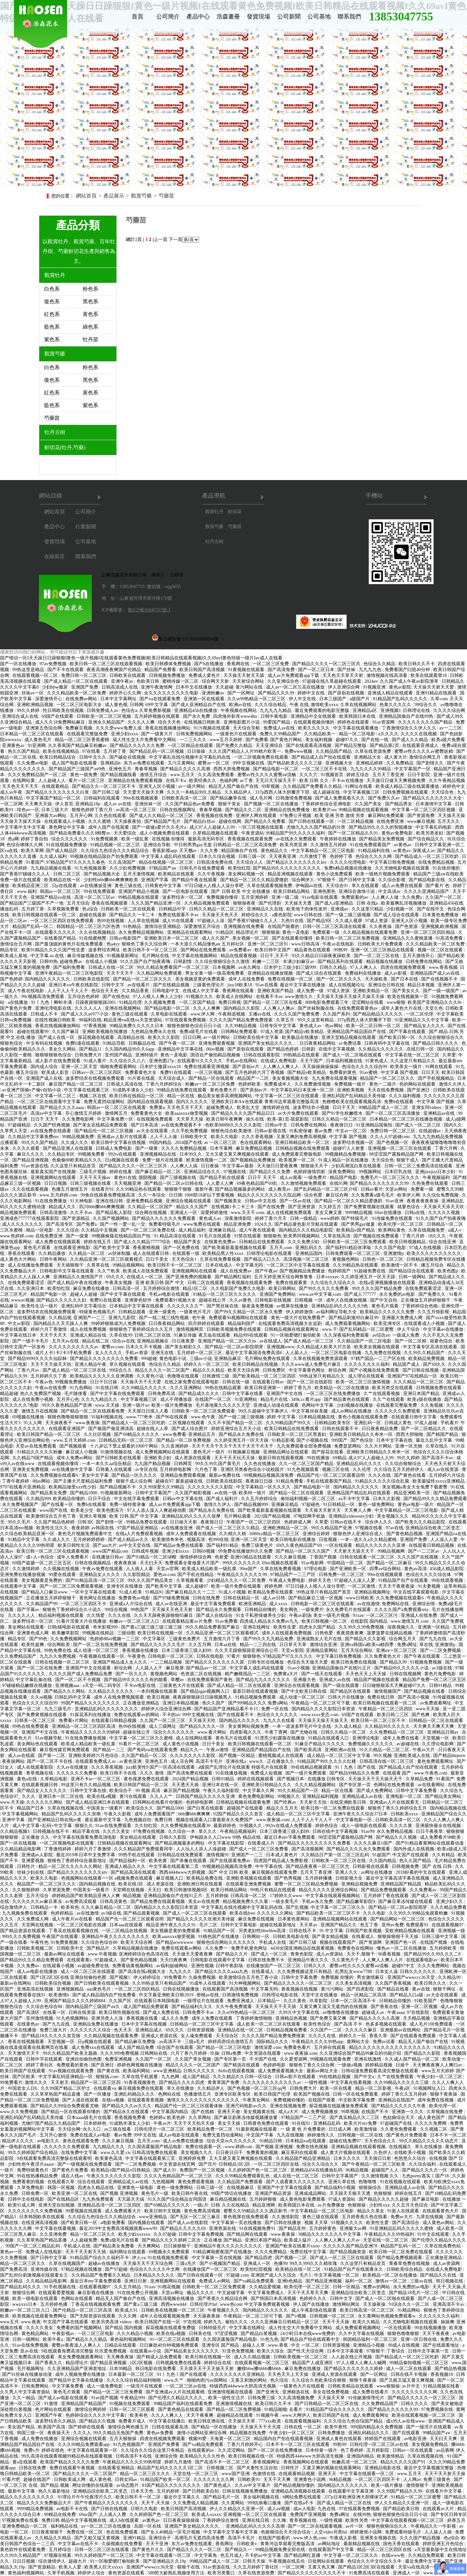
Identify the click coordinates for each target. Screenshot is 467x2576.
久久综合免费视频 (441, 1195)
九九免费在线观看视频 (335, 1078)
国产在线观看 (406, 2432)
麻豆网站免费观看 (386, 815)
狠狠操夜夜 (245, 903)
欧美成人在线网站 (235, 996)
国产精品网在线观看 (248, 2234)
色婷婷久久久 (313, 2298)
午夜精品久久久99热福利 (389, 2234)
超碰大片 (78, 2561)
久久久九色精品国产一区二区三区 (178, 2175)
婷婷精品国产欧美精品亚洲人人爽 (86, 1895)
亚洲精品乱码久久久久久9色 (340, 1306)
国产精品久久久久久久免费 (138, 745)
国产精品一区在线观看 (211, 1078)
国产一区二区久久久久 (339, 979)
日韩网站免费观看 (239, 1031)
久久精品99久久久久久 (388, 1726)
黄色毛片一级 (155, 2193)
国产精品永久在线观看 (126, 2111)
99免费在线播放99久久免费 (246, 1551)
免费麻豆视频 (79, 728)
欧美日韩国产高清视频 (202, 669)
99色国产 (140, 1609)
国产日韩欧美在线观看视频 (102, 1983)
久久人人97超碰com (390, 1136)
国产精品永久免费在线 (242, 1434)
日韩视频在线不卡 (51, 1831)
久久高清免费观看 (216, 774)
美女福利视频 (319, 739)
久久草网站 (200, 2117)
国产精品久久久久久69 (183, 2228)
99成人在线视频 (404, 2345)
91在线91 (301, 2123)
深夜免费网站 (342, 1171)
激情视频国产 (388, 1691)
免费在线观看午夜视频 (72, 2467)
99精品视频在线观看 (139, 897)
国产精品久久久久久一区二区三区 (298, 1983)
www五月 (9, 2321)
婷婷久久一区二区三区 (207, 1364)
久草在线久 (437, 1446)
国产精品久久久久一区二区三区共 (327, 663)
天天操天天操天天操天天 (323, 1720)
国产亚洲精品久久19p (165, 2561)
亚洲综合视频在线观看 (189, 1200)
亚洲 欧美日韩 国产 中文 (160, 1282)
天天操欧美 (377, 979)
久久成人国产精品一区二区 (412, 2059)
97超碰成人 (107, 1959)
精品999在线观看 (251, 1335)
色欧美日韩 (149, 681)
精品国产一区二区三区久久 (388, 1078)
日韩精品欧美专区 (333, 1422)
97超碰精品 (20, 1125)
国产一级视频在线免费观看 (85, 2164)
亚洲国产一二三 (89, 1317)
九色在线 (327, 2508)
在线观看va (104, 2088)
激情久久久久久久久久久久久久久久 (204, 2100)
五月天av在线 (66, 1341)
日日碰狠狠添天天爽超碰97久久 (394, 1685)
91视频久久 (251, 1825)
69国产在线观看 (58, 716)
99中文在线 (145, 2135)
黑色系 (90, 301)
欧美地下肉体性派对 (307, 909)
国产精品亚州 (293, 2228)
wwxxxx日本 (25, 2304)
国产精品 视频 (55, 2485)
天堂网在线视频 (129, 1889)
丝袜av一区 (33, 693)
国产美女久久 (406, 990)
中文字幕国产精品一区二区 (54, 798)
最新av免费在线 (225, 1475)
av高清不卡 (171, 2041)
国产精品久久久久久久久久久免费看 (315, 1843)
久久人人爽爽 (207, 1008)
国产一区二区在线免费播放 (276, 2450)
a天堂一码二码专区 (102, 1685)
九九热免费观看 (98, 2199)
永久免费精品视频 (395, 1831)
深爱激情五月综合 (203, 926)
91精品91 (154, 1592)
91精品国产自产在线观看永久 (354, 2269)
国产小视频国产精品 (220, 2263)
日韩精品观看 (132, 1311)
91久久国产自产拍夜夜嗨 (146, 961)
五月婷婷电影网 (176, 1469)
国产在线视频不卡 (440, 979)
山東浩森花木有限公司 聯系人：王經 (140, 574)
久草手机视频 (61, 2572)
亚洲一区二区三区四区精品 (428, 932)
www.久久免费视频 (19, 2111)
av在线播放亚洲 (96, 885)
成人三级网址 (163, 1726)
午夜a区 (403, 2088)
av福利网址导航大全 (337, 1311)
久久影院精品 (137, 1574)
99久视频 (383, 1755)
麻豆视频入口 (170, 1878)
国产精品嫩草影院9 (356, 1901)
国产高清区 (29, 2012)
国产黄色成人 (218, 2485)
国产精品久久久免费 (270, 1171)
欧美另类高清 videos (112, 2321)
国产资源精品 (76, 1218)
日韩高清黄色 (114, 1901)
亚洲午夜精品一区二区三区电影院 (69, 973)
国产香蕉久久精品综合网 (223, 2298)
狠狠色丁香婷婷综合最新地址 (77, 1860)
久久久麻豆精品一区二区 (106, 1907)
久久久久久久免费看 (77, 1773)
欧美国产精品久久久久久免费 (70, 2462)
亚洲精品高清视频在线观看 (299, 2491)
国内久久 (453, 1125)
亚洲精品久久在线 (265, 909)
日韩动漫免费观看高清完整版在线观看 (380, 2070)
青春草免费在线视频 (410, 2263)
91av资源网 (384, 722)
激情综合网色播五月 (129, 2427)
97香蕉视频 (96, 1025)
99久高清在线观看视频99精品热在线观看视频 (67, 2456)
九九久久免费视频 (58, 1656)
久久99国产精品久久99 (400, 2491)
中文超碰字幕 (231, 2292)
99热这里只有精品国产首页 (324, 1592)
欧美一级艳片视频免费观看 (383, 874)
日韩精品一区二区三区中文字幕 (202, 2024)
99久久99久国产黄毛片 (218, 1463)
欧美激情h (59, 1994)
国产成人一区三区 (270, 1954)
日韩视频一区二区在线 (361, 2135)
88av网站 (42, 1481)
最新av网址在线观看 (65, 1954)
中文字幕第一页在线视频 (217, 2257)
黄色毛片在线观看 (234, 1738)
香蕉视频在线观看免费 (250, 839)
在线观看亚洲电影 (72, 1247)
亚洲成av (340, 909)
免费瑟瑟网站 (348, 1446)
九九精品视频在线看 (51, 868)
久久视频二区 (434, 2129)
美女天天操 (230, 2123)
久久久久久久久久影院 (210, 1487)
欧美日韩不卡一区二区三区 (151, 949)
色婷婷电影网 (200, 1802)
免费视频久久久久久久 (371, 1743)
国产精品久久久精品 (87, 2339)
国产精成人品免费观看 (160, 2356)
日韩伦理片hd (204, 2304)
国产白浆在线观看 (206, 1808)
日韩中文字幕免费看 (417, 1790)
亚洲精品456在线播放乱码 (317, 2170)
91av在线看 (266, 984)
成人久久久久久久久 (23, 1224)
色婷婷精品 (63, 1913)
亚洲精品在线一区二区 (241, 2030)
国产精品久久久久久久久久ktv (297, 862)
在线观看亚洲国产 (67, 1428)
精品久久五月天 (282, 1808)
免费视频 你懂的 (338, 1977)
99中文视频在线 (249, 763)
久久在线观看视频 (31, 1189)
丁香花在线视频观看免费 (96, 2304)
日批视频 (328, 1539)
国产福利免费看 (69, 967)
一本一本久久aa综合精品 (107, 1463)
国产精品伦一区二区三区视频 (104, 1130)
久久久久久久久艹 (186, 1306)
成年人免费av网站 (75, 1457)
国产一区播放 (98, 2094)
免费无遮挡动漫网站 (105, 1101)
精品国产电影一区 (49, 1294)
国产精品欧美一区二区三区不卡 (328, 1913)
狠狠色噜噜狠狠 (403, 2333)
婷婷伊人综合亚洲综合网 (166, 1708)
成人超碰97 (197, 1586)
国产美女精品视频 (331, 1936)
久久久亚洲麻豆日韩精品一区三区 (285, 2321)
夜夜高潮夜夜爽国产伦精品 (114, 669)
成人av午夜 (12, 792)
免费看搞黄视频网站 (133, 1965)
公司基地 (319, 16)
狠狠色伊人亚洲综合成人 (358, 1533)
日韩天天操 (255, 2561)
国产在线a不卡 (299, 2502)
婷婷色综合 (327, 1825)
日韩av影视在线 (271, 1130)
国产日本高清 (145, 1125)
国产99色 (39, 1638)
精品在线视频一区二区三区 (167, 862)
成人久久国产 (216, 938)
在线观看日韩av (268, 1381)
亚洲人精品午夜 (91, 1364)
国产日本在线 (405, 979)
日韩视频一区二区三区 (332, 2316)
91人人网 (33, 1422)
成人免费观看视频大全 (281, 2070)
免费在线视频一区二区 (291, 979)
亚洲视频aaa (67, 1685)
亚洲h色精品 (290, 2281)
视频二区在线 (93, 1095)
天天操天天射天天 (323, 1510)
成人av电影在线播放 (38, 1971)
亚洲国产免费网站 (278, 1294)
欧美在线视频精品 (61, 751)
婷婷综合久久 (255, 914)
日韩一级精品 (304, 1218)
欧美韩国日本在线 (358, 716)
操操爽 (447, 2321)
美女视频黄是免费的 (42, 1580)
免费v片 (32, 2450)
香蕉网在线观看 (238, 990)
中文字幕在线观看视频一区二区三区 (408, 2520)
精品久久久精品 (209, 1370)
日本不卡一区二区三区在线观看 (298, 2444)
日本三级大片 (55, 809)
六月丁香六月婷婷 (189, 2053)
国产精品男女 (399, 803)
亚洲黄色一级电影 (136, 2187)
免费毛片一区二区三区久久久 (390, 1177)
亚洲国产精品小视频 (139, 891)
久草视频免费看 (63, 909)
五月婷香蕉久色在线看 (365, 2216)
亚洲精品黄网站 (322, 1650)
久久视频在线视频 (61, 1568)
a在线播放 (18, 1002)
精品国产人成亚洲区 (313, 2362)
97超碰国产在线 (396, 2123)
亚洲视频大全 (339, 763)
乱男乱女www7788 (354, 1971)
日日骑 (175, 1195)
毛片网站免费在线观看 (268, 1358)
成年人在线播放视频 (347, 1300)
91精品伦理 (130, 1002)
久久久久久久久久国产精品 (426, 722)
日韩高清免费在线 (215, 862)
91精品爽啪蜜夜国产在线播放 (223, 2251)
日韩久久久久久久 (418, 1971)
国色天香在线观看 (402, 2543)
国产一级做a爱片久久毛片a (159, 827)
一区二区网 (11, 803)
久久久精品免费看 (448, 1907)
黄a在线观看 (25, 2462)
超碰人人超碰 (84, 1294)
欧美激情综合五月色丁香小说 (249, 1977)
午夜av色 (44, 1381)
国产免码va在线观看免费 (152, 1749)
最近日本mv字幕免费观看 (290, 1837)
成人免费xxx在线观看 (93, 2047)
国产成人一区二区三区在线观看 (195, 1913)
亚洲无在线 (163, 1352)
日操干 (403, 2065)
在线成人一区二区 (145, 1276)
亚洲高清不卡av (449, 2304)
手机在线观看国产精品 (329, 1481)
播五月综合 (28, 1072)
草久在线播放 (181, 2088)
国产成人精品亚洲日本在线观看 (98, 1802)
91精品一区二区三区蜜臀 (416, 2497)
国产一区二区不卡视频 (78, 1679)
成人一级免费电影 (105, 2386)
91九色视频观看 (91, 868)
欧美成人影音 (56, 1072)
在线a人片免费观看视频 (139, 1533)
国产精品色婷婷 (283, 1049)
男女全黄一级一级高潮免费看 (215, 973)
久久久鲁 (210, 850)
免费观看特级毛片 (404, 2532)
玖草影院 (319, 2000)
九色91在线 (293, 920)
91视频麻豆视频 (244, 1452)
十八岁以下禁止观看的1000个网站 (124, 1446)
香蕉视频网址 (267, 2462)
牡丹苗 (90, 339)
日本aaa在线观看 (126, 1924)
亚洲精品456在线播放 (196, 710)
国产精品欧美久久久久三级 (295, 763)
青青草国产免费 (224, 2082)
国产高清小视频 (414, 1697)
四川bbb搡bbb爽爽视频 (102, 1206)
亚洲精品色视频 (291, 2018)
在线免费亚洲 (391, 821)
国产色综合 (363, 1440)
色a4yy (113, 944)
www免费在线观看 (203, 1224)
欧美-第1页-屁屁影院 (288, 1119)
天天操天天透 (298, 903)
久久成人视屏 (349, 920)
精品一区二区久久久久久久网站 (70, 1866)
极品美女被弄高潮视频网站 (225, 1095)
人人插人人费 (113, 2514)
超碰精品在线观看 (235, 2415)
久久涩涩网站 (232, 2450)
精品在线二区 (96, 1341)
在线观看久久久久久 (56, 932)
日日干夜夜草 (430, 1831)
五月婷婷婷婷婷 (89, 1539)
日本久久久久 (347, 2158)
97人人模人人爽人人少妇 (158, 996)
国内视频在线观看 (147, 2222)
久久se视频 (41, 1697)
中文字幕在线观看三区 (87, 1090)
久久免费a (412, 897)
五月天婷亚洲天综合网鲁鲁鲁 (284, 1276)
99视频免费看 (92, 1154)
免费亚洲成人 (241, 2000)
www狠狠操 (388, 2386)
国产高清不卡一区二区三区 (223, 2462)
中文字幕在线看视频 (351, 2082)
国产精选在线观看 (242, 2065)
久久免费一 (217, 1948)
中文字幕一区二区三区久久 (338, 1907)
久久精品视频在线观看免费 (371, 932)
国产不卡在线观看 (66, 669)
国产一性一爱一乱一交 (123, 1224)
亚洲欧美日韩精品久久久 (267, 1784)
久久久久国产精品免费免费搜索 (241, 1019)
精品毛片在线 (274, 1399)
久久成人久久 (75, 1142)
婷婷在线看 (121, 1171)
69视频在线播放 (28, 1416)
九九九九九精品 (276, 710)
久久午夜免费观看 (234, 2006)
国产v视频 (296, 2316)
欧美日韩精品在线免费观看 (292, 1428)
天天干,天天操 (156, 2502)
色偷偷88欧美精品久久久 (77, 1160)
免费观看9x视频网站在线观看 (239, 1317)
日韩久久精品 (333, 967)
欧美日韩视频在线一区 (251, 2456)
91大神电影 (82, 1200)
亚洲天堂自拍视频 (57, 2205)
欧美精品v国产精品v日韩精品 (121, 2170)
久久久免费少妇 (304, 1241)
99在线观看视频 (447, 1580)
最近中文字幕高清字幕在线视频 (398, 1878)
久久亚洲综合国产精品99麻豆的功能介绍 (360, 2053)
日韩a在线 (415, 1212)
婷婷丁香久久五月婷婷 (404, 2094)
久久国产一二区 (326, 2030)
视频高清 (196, 1539)
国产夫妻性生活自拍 (258, 2467)
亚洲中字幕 (14, 1819)
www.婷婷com (239, 2146)
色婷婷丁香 (342, 856)
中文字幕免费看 (68, 2386)
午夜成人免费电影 (287, 1580)
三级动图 (126, 1633)
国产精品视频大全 (102, 874)
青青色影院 (302, 1954)
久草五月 (285, 1019)
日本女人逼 (386, 1971)
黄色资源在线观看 (127, 2572)
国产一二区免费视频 (441, 1650)
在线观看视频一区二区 (35, 675)
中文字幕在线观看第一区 (93, 2450)
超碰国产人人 (385, 2170)
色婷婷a (157, 2117)
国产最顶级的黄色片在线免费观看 (69, 944)
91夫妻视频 (430, 1586)
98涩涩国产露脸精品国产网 (397, 1154)
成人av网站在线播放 (352, 1411)
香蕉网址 (225, 2543)
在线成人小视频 (101, 961)
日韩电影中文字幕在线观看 (67, 1271)
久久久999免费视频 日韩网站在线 (134, 2053)
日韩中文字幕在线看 (243, 1393)
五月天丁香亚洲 (388, 774)
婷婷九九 (213, 2321)
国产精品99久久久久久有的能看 (136, 1679)
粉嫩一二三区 (266, 961)
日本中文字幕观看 (346, 2351)
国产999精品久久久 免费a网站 (258, 1703)
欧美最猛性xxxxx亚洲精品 (439, 1481)
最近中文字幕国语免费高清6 (254, 1352)
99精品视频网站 (129, 1265)
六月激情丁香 (313, 856)
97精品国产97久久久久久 (288, 1656)
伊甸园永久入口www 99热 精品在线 (226, 1837)
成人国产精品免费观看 (146, 2006)
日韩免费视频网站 (195, 733)
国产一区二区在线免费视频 (101, 1644)
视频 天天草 (316, 2222)
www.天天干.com (247, 1212)
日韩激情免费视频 (294, 798)
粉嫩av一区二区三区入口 (134, 1621)
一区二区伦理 (420, 1014)
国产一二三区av (424, 1551)
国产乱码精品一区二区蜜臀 (367, 1329)
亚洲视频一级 (451, 1930)
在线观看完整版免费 (88, 733)
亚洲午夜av (123, 681)
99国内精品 (161, 1142)
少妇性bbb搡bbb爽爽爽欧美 (111, 879)
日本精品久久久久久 (155, 2275)
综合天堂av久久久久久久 (232, 2140)
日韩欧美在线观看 (128, 675)
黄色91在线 (125, 1177)
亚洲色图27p (162, 1060)
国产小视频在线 (312, 1440)
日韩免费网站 (35, 2386)
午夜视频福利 (437, 1177)
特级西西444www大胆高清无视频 (243, 2386)
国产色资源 (407, 926)
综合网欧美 (59, 1644)
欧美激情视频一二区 (207, 1160)
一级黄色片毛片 (195, 1311)
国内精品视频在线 (448, 1808)
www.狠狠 (433, 2572)
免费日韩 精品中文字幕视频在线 (74, 2520)
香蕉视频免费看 (130, 2117)
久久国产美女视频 (193, 2059)
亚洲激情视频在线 (234, 2403)
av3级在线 (442, 1668)
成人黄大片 (395, 757)
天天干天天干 (120, 973)
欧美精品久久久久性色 (203, 2456)
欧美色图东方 (111, 1510)
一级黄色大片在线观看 (302, 2386)
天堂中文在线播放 (320, 1994)
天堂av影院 (292, 1650)
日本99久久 (191, 1154)
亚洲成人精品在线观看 (390, 693)
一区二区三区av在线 (187, 2386)
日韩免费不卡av (199, 2012)
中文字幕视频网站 (21, 1814)
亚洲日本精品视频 (181, 1703)
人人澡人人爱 (444, 1539)
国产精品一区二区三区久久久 (143, 979)
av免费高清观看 (81, 1901)
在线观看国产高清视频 (225, 1989)
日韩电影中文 (166, 990)
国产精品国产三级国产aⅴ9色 (78, 768)
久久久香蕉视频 (257, 1136)
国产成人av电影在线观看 (63, 2397)
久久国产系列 (337, 1014)
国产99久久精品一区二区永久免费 (249, 1311)
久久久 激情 (152, 1773)
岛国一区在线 (148, 2526)
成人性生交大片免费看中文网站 (145, 739)
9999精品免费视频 (35, 2508)
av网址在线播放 (377, 1872)
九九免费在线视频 (383, 1352)
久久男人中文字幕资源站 (25, 2391)
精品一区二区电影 (358, 733)
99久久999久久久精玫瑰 (313, 2263)
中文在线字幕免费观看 (137, 1498)
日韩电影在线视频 (274, 1300)
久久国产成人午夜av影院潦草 (410, 681)
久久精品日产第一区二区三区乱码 (335, 1854)
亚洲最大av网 (354, 2228)
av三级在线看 (118, 2129)
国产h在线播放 (209, 663)
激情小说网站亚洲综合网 (202, 2432)
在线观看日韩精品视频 (432, 1545)
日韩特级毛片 (213, 2327)
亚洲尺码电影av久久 (247, 2105)
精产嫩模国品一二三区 (248, 1673)
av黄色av (403, 844)
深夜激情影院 (238, 1218)
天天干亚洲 (158, 2543)
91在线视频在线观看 (401, 2181)
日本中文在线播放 (194, 687)
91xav (358, 1615)
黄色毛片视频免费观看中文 (86, 1533)
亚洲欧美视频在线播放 (105, 1031)
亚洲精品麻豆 (228, 1358)
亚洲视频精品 (70, 1989)
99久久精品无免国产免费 (119, 2432)
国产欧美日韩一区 (397, 1037)
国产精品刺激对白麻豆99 (354, 1317)
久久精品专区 (61, 1154)
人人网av (412, 2479)
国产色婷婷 (11, 979)
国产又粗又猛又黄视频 (97, 2537)
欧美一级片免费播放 (172, 1405)
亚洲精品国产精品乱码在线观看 (359, 1492)
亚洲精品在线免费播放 (287, 809)
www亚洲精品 (167, 2070)
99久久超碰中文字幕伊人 (264, 1411)
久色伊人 (383, 2152)
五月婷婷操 (217, 1895)
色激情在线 (265, 2473)
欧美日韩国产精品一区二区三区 (49, 1434)
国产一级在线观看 (341, 1685)
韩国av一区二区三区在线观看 (117, 1107)
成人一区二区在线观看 (409, 2368)
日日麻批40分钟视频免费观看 (169, 2345)
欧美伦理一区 (443, 2105)
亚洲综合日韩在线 (387, 984)
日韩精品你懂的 (261, 1609)
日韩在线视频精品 (93, 1562)
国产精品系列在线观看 (340, 961)
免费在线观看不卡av (179, 914)
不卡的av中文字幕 (263, 2555)
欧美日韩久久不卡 (417, 663)
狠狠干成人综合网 (134, 1481)
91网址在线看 (359, 786)
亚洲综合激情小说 (357, 891)
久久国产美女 (368, 803)
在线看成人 (364, 1936)
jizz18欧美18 (240, 984)
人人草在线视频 (144, 920)
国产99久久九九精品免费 (268, 1638)
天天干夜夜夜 (436, 2333)
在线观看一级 (186, 1253)
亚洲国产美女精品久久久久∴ (267, 1043)
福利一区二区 (359, 2281)
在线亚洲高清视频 (40, 2222)
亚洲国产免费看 (164, 2444)
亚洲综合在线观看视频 (297, 1685)
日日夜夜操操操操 (182, 2520)
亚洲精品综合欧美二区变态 (433, 1527)
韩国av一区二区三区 (61, 891)
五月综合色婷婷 (84, 996)
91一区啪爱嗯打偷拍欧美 (296, 1335)
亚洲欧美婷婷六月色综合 (94, 1755)
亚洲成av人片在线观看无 (394, 1802)
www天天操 (428, 1708)
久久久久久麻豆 (361, 2030)
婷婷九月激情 (178, 2462)
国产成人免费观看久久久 (340, 798)
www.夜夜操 (87, 1422)
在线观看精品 (56, 786)
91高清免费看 (450, 938)
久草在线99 (120, 1335)
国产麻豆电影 (426, 2199)
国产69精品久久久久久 (137, 1434)
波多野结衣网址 (104, 949)
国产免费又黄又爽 (329, 2018)
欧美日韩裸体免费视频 (169, 663)
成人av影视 (396, 973)
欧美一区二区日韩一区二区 (374, 1025)
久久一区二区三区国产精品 (307, 1463)
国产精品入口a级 (407, 1994)
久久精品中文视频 (100, 1230)
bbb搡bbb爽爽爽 (194, 1814)
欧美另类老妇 (430, 833)
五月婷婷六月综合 (447, 1475)
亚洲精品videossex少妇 (352, 1516)
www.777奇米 (140, 1416)
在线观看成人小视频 (65, 821)
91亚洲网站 (246, 1399)
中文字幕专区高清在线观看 (431, 1346)
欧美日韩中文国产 (273, 949)
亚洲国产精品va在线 (51, 897)
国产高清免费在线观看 (190, 1773)
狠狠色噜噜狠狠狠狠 (68, 1416)
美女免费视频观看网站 (81, 2356)
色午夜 (199, 1317)
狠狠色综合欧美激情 (232, 1130)
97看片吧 (11, 2479)
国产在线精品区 (63, 2199)
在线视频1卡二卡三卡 (233, 1206)
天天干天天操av (95, 1177)
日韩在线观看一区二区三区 (368, 1557)
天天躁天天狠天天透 (350, 2193)
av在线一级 (225, 1492)
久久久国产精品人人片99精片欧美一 (245, 751)
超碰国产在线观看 (245, 1808)
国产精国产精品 (443, 1434)
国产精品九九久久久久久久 (264, 1679)
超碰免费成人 (220, 1107)
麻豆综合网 (338, 1195)
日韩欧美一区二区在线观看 (129, 909)
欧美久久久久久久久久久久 (434, 1253)
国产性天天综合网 (306, 2351)
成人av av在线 (117, 803)
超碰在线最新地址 (278, 1924)
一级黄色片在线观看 (237, 733)
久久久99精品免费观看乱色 (243, 2175)
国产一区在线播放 (19, 663)
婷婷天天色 (320, 1580)
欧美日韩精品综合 (58, 757)
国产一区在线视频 (19, 1843)
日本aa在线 (226, 1644)
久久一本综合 (152, 1195)
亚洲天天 (328, 2473)
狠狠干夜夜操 (444, 2094)
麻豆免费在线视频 (257, 1919)
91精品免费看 (290, 1481)
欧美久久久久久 (314, 728)
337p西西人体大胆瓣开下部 (283, 792)
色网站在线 (170, 2094)
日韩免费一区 (35, 2193)
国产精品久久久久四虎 (182, 2082)
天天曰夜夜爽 (174, 1959)
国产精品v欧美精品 (305, 1031)
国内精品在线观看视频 (150, 1101)
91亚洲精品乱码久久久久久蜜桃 (402, 2228)
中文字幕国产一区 (413, 768)
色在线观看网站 (256, 1142)
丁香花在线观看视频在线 (74, 1930)
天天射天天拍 (313, 1802)
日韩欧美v (247, 2543)
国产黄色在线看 (410, 1475)
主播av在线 (260, 1014)
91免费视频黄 (105, 839)
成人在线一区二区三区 (296, 2175)
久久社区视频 (98, 1434)
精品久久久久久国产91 (403, 2462)
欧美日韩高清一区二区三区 (368, 2310)
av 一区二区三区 (221, 1142)
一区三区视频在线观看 (261, 827)
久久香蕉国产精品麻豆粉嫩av (78, 745)
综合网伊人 (304, 879)
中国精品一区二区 (346, 1562)
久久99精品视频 (241, 1025)
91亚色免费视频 (238, 2351)
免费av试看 (384, 2041)
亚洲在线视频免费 (288, 2105)
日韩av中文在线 (261, 1200)
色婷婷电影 (275, 2065)
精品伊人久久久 (18, 2140)
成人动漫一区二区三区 (96, 1650)
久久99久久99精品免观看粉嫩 (419, 1913)
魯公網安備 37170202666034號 (185, 637)
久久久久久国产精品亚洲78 (351, 2246)
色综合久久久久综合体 (429, 1574)
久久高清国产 (122, 862)
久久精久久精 (233, 1533)
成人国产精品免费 (136, 2047)
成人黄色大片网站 (19, 1259)
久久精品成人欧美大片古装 (324, 1346)
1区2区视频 (142, 2362)
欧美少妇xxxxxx (134, 2234)
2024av (371, 681)
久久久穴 (309, 774)
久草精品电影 (54, 1778)
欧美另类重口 (222, 2572)
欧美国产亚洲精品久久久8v (435, 1002)
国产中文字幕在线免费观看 (118, 1393)
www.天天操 (107, 1405)
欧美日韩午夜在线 (190, 2193)
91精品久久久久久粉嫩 (40, 1452)
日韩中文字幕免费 (300, 1977)
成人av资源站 (330, 1954)
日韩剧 (309, 1049)
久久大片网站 (379, 1446)
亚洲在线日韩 (110, 1200)
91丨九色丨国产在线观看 (182, 2374)
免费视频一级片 (350, 1084)
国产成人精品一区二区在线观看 (76, 681)
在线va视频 (114, 2100)
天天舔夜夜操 (207, 2316)
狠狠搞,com (107, 2076)
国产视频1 (120, 1977)
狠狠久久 (84, 1825)
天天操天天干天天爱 (141, 1381)
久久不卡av (82, 1212)
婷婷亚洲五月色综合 (444, 2543)
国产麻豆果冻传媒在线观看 (406, 1901)
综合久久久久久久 (70, 839)
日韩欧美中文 (194, 1136)
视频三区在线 (336, 1469)
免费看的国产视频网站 (79, 2327)
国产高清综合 (406, 2222)
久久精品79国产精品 (33, 1457)
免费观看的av (355, 897)
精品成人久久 (63, 1206)
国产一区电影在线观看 (185, 891)
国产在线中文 (431, 909)
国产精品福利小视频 (336, 2187)
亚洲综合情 (424, 1603)
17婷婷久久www (287, 1895)
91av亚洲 (395, 1200)
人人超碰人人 (52, 780)
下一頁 (175, 239)
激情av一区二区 (391, 2281)
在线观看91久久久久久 (200, 1060)
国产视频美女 (228, 1200)
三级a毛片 (195, 2041)
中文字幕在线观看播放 (356, 728)
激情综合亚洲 (324, 1644)
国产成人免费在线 (162, 2012)
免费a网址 (407, 1644)
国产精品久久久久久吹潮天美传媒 (201, 1919)
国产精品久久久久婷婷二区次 (172, 2240)
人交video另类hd (331, 2532)
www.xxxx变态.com (320, 1714)
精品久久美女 (371, 2211)
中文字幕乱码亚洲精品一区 (66, 2076)
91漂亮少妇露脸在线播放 (280, 1738)
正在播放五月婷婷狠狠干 (426, 1300)
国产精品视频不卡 (118, 1487)
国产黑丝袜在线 (223, 1306)
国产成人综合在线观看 (397, 914)
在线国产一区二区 (214, 1399)
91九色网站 (82, 1387)
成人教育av (280, 1189)
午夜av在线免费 (51, 1387)
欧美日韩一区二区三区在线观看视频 (107, 663)
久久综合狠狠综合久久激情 (223, 961)
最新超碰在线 (189, 1481)
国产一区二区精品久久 (424, 1428)
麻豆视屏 (175, 1668)
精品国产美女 (188, 1241)
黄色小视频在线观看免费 (363, 1416)
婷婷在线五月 (98, 1241)
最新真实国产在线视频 (53, 1171)
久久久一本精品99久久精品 (194, 792)
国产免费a (87, 1224)
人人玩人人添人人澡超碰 (201, 1849)
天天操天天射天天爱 (434, 687)
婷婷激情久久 (321, 2135)
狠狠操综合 (371, 2187)
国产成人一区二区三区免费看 (259, 1849)
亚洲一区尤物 (409, 1446)
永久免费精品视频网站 (141, 932)
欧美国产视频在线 (312, 2094)
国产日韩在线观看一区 (312, 821)
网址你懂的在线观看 (93, 2485)
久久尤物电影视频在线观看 (403, 868)
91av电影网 (313, 1562)
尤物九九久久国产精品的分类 (316, 827)
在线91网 (338, 1183)
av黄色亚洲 (131, 1761)
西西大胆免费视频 (232, 768)
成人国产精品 (196, 2076)
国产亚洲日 (419, 1090)
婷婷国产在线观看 (383, 2438)
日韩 (215, 2205)
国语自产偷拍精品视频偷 (216, 1055)
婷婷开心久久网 (125, 693)
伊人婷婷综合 (147, 1977)
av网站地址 (329, 2543)
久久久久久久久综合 (91, 2030)
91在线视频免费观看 (169, 2257)
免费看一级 (423, 1189)
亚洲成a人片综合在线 (131, 1603)
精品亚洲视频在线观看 (291, 874)
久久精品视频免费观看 (207, 903)
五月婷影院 (378, 2450)
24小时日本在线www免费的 (308, 2333)
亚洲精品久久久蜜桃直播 (408, 938)
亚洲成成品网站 (311, 2193)
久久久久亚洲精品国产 (427, 891)
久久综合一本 (182, 1831)
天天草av (308, 1924)
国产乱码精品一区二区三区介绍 (326, 1189)
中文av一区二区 (351, 1130)
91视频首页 (333, 774)
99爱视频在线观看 (84, 2211)
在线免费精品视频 (437, 862)
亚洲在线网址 (257, 1627)
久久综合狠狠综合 (404, 1463)
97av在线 (394, 1527)
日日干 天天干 (45, 1119)
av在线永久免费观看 (297, 839)
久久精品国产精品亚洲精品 (303, 2158)
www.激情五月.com (410, 1621)
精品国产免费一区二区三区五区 (434, 1679)
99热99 (341, 949)
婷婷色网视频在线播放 (140, 2065)
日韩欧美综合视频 (53, 1983)
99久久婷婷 (29, 710)
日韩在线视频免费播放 (245, 2491)
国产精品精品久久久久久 (378, 1014)
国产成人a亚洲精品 (334, 903)
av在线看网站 (432, 1784)
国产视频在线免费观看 (376, 1236)
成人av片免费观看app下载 (294, 675)
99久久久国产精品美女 (150, 1580)
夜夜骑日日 (342, 1125)
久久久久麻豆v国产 (374, 1843)
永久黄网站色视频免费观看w (387, 2316)
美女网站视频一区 (247, 874)
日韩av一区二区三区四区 (97, 1072)
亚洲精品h (111, 763)
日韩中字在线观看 (45, 2059)
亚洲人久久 (347, 1872)
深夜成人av (424, 850)
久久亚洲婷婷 (175, 1446)
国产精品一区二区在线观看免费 (93, 1411)
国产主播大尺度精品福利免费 (84, 1481)
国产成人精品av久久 (129, 1539)
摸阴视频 (148, 1177)
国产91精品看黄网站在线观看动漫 (430, 1843)
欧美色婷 (176, 2117)
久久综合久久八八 (128, 1060)
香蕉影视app (164, 850)
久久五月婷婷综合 (260, 1498)
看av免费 (123, 2135)
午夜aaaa (395, 2012)
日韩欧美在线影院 (92, 979)
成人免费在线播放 (40, 2438)
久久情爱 (96, 1615)
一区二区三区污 (382, 1615)
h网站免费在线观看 (302, 2497)
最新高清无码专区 (206, 839)
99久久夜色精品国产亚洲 (67, 1405)
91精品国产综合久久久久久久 (336, 2409)
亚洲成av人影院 (37, 1854)
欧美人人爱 (71, 2567)
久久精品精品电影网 (21, 1849)
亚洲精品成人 (149, 2030)
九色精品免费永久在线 (154, 1031)
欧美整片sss (324, 809)
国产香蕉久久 (49, 2362)
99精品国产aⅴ (437, 2432)
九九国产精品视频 (153, 1463)
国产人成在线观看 (81, 2100)
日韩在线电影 (211, 1656)
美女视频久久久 (393, 1516)
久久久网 (128, 2316)
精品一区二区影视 (374, 2088)
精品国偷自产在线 (240, 850)
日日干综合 (100, 1498)
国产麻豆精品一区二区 (158, 1171)
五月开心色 (67, 1399)
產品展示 (113, 196)
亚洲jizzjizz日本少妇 (436, 1171)
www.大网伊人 (296, 2415)
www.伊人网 (203, 1014)
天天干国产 (312, 1060)
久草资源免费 (57, 1889)
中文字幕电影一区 (354, 1819)
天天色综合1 (185, 1259)
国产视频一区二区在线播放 (272, 803)
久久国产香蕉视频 (394, 1983)
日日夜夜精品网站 (318, 1043)
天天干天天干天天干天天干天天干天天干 (233, 1446)
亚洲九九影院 (122, 1317)
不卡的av (171, 1714)
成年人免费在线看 (401, 1738)
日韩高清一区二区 (249, 1895)
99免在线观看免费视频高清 (108, 1195)
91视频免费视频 (426, 1662)
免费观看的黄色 (73, 2065)
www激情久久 (299, 996)
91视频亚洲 (375, 687)
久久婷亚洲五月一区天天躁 (369, 1276)
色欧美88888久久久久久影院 (234, 1125)
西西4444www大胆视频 (183, 1872)
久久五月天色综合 (410, 2205)
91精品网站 (410, 2310)
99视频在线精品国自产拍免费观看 (104, 856)
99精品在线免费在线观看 (182, 1090)
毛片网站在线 (156, 955)
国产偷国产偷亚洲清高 (111, 1428)
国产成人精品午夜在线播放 (75, 1282)
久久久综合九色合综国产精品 (354, 2421)
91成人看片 (96, 1060)
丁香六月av (29, 1370)
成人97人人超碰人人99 (212, 827)
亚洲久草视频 (93, 1516)
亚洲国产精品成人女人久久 (121, 1662)
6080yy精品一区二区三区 (275, 1533)
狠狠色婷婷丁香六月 (93, 809)
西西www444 (174, 2304)
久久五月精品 (128, 2286)
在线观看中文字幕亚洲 (351, 2491)
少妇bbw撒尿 (55, 687)
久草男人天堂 (14, 1130)
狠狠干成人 (408, 1160)
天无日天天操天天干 (276, 780)
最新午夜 (204, 1189)
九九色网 (171, 2076)
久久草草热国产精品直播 (56, 2094)
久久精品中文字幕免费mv (34, 1136)
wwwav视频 (22, 1300)
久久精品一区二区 (87, 1253)
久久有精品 (444, 1854)
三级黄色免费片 (185, 1638)
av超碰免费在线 (94, 1965)
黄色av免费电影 (397, 833)
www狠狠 (396, 1002)
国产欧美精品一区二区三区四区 (265, 1376)
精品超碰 (9, 1393)
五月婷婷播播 (319, 1878)
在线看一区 (55, 2012)
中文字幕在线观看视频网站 (333, 1895)
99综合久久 (426, 704)
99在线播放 (319, 1457)
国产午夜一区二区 (178, 1043)
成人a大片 (289, 2111)
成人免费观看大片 (123, 2211)
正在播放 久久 (36, 1837)
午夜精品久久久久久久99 (242, 1574)
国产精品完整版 (351, 745)
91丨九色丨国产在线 (356, 1767)
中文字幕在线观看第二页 (174, 1866)
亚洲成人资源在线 (160, 2035)
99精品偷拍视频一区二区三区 (419, 2362)
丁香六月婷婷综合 (164, 1084)
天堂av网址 (173, 2292)
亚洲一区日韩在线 (419, 2339)
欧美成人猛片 (298, 2240)
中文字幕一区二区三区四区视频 (424, 809)
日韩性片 (26, 1866)
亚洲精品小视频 (369, 2345)
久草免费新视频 (155, 710)
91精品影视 (283, 1440)
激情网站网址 (346, 2304)
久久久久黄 (401, 1825)
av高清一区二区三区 (137, 809)
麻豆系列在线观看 (300, 2152)
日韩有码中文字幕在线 (387, 1043)
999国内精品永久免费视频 (377, 2427)
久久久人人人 (89, 1008)
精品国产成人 (407, 1364)
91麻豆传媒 (185, 1335)
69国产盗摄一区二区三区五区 (42, 1562)
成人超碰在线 (327, 792)
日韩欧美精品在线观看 (351, 2386)
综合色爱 (314, 1195)
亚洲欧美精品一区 (371, 990)
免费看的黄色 (343, 1072)
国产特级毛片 (355, 1218)
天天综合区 (228, 2035)
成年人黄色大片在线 (402, 1008)
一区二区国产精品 (198, 1002)
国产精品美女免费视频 (382, 839)
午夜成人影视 (343, 2537)
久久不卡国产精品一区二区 (236, 1422)
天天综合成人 (172, 1078)
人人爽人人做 (385, 897)
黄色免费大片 (224, 1090)
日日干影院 (419, 774)
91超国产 (381, 1854)
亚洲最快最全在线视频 (438, 1825)
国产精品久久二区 (244, 809)
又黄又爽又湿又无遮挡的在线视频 (334, 2006)
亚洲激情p (394, 1253)
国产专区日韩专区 (449, 2514)
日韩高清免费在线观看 (155, 2152)
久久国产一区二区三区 (163, 1720)
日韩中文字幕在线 (89, 1790)
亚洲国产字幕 (155, 879)
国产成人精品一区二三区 (309, 1341)
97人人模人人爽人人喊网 (362, 2362)
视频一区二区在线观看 (440, 949)
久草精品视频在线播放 (136, 1948)
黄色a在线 (27, 1778)
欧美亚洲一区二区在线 (75, 2193)
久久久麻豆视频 (290, 1557)
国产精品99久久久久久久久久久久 (287, 868)
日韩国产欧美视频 (364, 1930)
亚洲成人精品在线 (89, 1335)
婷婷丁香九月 (298, 1387)
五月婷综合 (61, 2549)
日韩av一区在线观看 (413, 2450)
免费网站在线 (396, 1603)
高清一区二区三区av (95, 897)
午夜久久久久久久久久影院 (114, 2175)
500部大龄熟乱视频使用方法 (177, 2572)
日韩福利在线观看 (102, 798)
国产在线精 (203, 2111)
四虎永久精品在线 (96, 2187)
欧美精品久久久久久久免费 (388, 1311)
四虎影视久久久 (246, 1732)
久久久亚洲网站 (186, 1387)
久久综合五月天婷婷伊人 (399, 1469)
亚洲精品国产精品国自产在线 (357, 1031)
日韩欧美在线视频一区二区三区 (173, 2310)
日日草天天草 (293, 1644)
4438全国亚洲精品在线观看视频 (302, 1948)
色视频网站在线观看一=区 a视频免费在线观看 (107, 1878)
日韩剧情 (183, 961)
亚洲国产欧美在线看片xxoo (293, 2246)
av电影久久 (49, 2140)
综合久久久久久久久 (174, 1732)
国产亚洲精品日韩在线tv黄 (55, 1819)
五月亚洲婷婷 (255, 897)
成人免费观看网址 (371, 2415)
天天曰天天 (151, 1562)
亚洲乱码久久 (309, 1247)
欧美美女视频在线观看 (377, 1346)
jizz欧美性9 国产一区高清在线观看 (161, 1767)
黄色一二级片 (383, 1084)
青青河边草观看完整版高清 (288, 2543)
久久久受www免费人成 (119, 728)
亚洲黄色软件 (139, 1300)
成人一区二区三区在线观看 (88, 1971)
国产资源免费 (421, 815)
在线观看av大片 (439, 2508)
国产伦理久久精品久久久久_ (177, 2397)
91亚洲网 (37, 745)
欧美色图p (448, 1271)
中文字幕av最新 (238, 1165)
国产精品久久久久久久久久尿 (215, 1662)
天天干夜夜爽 (200, 2415)
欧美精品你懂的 (69, 1498)
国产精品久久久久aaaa (62, 1107)
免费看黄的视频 (262, 2152)
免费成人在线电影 (44, 2251)
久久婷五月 (330, 1206)
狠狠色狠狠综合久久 (387, 2526)
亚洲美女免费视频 (31, 1469)
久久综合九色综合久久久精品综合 (115, 850)
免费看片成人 (132, 2421)
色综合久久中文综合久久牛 (375, 2561)
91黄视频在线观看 (247, 669)
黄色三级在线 (128, 885)
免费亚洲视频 (119, 2059)
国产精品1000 (84, 1492)
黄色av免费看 (161, 2432)
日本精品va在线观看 (306, 2140)
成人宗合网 (182, 1761)
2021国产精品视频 (273, 1516)
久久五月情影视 (433, 1311)
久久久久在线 (322, 2035)
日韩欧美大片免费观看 (380, 944)
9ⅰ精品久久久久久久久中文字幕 (330, 2234)
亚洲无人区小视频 (157, 786)
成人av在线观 (22, 1755)
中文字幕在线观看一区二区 (367, 2473)
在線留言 (54, 556)
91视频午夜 (268, 2415)
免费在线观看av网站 (182, 1948)
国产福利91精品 (223, 1545)
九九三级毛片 (58, 1708)
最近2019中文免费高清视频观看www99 (118, 2228)
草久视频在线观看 (128, 1364)
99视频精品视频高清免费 (269, 1475)
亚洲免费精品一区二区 (25, 2526)
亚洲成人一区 (184, 1212)
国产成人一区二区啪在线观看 (353, 1055)
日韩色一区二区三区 (383, 1259)
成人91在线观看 (178, 920)
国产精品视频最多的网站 (240, 1189)
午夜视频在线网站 (239, 710)
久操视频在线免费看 (123, 2543)
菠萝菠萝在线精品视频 (390, 1633)
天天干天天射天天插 (86, 2251)
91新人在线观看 (403, 2211)
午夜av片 (162, 2123)
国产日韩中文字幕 (358, 879)
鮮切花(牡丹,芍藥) (65, 447)
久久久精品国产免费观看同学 (144, 1849)
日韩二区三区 (67, 874)
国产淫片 (207, 2164)
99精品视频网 (391, 1551)
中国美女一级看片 (105, 1808)
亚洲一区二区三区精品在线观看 (383, 949)
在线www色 (393, 2555)
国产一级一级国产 (442, 990)
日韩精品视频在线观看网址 (292, 1329)
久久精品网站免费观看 (160, 973)
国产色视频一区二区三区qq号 (257, 2088)
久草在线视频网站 (359, 704)
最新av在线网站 (16, 1983)
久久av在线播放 (72, 1767)
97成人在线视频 (425, 1247)
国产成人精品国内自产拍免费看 (104, 1994)
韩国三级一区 (31, 2432)
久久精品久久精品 (53, 2537)
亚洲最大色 (305, 1679)
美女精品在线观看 (138, 1837)
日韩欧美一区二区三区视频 (104, 716)
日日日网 (192, 1037)
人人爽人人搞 (184, 1165)
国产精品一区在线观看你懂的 (71, 2111)
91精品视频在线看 (442, 2386)
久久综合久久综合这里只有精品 (153, 2450)
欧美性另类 (357, 2520)
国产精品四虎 (259, 2257)
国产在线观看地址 (442, 2345)
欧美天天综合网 (244, 1370)
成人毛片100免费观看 (432, 2024)
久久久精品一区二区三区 (419, 1381)
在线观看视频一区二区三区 (262, 2362)
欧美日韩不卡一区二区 (138, 2497)
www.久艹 (174, 2380)
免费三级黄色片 (257, 1545)
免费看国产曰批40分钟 (408, 669)
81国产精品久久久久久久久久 (172, 2485)
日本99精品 (121, 2368)
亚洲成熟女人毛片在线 (319, 1638)
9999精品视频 (358, 1212)
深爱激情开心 (49, 698)
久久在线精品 (236, 2205)
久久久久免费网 (431, 2123)
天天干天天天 (54, 1335)
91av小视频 (298, 1668)
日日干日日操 (104, 1381)
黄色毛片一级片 (209, 1452)
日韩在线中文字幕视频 (335, 1831)
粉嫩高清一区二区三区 (355, 2462)
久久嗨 (279, 2520)
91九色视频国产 (129, 2444)
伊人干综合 (409, 1329)
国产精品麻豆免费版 (136, 2041)
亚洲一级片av (135, 1405)
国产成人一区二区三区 (418, 1125)
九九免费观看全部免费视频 (304, 1446)
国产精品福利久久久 (193, 2006)
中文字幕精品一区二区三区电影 (323, 850)
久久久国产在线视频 (418, 1557)
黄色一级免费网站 (377, 1504)
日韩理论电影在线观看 (269, 1253)
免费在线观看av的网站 (137, 1714)
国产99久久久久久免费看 (324, 1288)
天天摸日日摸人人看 (148, 1411)
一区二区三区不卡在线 (325, 768)
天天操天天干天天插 (276, 2006)
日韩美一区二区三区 (36, 1720)
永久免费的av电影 (397, 1294)
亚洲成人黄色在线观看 (339, 2438)
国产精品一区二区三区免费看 (114, 2391)
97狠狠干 (327, 879)
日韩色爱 (324, 1633)
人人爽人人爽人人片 (383, 1959)
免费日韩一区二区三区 (84, 675)
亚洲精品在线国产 (397, 2100)
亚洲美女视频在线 (379, 2537)
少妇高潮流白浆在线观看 (356, 1165)
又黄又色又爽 (322, 2567)
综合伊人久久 (379, 1522)
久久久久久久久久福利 (367, 1364)
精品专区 (9, 949)
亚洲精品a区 (365, 710)
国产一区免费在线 (182, 1247)
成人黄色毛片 (38, 739)
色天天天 (123, 2030)
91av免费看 (226, 1621)
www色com (231, 2304)
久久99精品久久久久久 (144, 1387)
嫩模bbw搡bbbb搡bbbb (259, 2368)
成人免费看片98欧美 (441, 1837)
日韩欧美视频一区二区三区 (301, 2356)
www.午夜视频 (102, 1954)
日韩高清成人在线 (120, 687)
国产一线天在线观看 (322, 1673)
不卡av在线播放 (348, 780)
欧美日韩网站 (283, 1288)
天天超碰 (224, 687)
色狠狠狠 (383, 2193)
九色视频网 (164, 2181)
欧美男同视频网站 (302, 1236)
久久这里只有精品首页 (73, 1165)
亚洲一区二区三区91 (268, 944)
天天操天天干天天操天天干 (376, 1778)
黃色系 (90, 314)
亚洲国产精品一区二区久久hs (227, 1341)
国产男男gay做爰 (358, 1224)
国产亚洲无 (268, 2391)
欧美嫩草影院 (66, 1633)
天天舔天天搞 (131, 2199)
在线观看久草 (61, 2181)
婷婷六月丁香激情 (49, 1329)
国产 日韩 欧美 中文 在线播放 (241, 891)
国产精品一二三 (109, 1749)
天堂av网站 (397, 1189)
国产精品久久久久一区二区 (195, 2549)
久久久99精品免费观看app (84, 2444)
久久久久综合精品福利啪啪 (134, 2380)
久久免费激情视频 (313, 1084)
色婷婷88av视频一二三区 (115, 1638)
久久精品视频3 (15, 1831)
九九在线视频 (291, 2135)
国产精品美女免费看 (114, 2246)
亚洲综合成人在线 (21, 716)
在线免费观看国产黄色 (210, 1679)
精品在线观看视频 (239, 955)
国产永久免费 (197, 716)
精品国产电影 (344, 1177)
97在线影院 (419, 2012)
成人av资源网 (447, 2263)
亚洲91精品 (135, 2537)
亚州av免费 (392, 1924)
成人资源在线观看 (193, 1457)
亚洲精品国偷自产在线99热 (407, 716)
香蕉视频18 (442, 2374)
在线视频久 (401, 2146)
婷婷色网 (274, 1586)
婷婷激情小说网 (366, 2532)
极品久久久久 (201, 2292)
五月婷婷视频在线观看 (157, 716)
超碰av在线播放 (104, 2263)
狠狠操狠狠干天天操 (398, 1936)
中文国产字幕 (260, 2135)
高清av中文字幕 (46, 1113)
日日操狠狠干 (177, 2246)
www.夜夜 (31, 2321)
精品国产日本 (31, 1808)
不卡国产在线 (263, 2059)
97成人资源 (377, 920)
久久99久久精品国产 (425, 1352)
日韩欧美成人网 (70, 2479)
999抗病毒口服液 (264, 2502)
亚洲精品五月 (202, 1434)
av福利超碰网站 (172, 1965)
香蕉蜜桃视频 (147, 1247)
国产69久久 (434, 1364)
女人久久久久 (109, 1352)
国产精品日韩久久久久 (436, 1043)
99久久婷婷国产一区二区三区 (105, 2555)
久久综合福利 (423, 2164)
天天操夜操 (375, 2304)
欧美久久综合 (271, 2351)
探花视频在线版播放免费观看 (339, 2105)
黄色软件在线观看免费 (23, 2549)
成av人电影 (304, 2508)
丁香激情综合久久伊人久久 (409, 728)
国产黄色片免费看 (71, 2170)
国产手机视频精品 (436, 1078)
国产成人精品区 (62, 850)
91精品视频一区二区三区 (115, 844)
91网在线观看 (439, 1066)
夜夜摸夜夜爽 (350, 1633)
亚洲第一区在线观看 (205, 698)
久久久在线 (380, 1475)
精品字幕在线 (86, 1831)
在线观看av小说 (146, 2351)
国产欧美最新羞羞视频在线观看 (235, 1247)
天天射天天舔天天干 (354, 1551)
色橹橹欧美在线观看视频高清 (352, 1101)
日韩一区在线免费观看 (356, 2094)
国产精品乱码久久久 (21, 2286)
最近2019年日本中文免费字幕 (86, 1854)
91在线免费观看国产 (371, 844)
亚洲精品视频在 (153, 1341)
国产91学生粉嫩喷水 (343, 1113)
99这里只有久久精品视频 (86, 1784)
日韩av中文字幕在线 (183, 1498)
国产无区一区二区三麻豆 (196, 2216)
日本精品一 (269, 2000)
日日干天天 (344, 1107)
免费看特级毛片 (165, 1224)
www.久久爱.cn (115, 2152)
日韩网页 (183, 1463)
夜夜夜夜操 (126, 1562)
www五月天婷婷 (226, 739)
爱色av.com (164, 1574)
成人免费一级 (310, 990)
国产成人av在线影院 (189, 2222)
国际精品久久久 (273, 2041)
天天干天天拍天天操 (195, 2123)
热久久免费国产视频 (41, 1393)
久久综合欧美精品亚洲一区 (28, 1533)
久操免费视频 (202, 1977)
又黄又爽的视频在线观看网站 (332, 2467)
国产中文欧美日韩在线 (304, 1691)
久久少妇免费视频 (128, 868)
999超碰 (149, 1358)
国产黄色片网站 (286, 739)
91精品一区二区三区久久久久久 (225, 1294)
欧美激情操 (366, 2129)
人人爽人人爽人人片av (338, 2240)
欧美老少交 (83, 1510)
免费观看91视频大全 (176, 1300)
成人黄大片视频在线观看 (346, 2152)
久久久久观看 (26, 1148)
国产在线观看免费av (231, 1860)
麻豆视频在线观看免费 (275, 1872)
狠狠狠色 (272, 1236)
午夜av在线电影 (338, 944)
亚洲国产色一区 (401, 1942)
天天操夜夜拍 (128, 821)
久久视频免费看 (160, 1002)
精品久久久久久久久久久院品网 (269, 1195)
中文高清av (390, 891)
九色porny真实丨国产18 (426, 2175)
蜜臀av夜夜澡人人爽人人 (77, 2345)
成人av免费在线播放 (184, 2140)
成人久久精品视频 (252, 2356)
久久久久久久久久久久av (74, 1346)
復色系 (52, 301)
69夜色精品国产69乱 (258, 1183)
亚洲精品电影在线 (383, 2467)
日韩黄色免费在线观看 (266, 2123)
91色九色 (269, 2339)
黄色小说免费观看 (335, 874)
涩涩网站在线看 (368, 1002)
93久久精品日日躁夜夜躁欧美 (322, 955)
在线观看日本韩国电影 (157, 2000)
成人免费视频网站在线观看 (163, 1452)
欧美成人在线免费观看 (146, 1271)
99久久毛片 (20, 1522)
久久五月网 (200, 1644)
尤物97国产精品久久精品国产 (51, 2123)
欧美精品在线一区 (63, 879)
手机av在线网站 (242, 1060)
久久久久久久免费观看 (398, 1411)
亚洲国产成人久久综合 (274, 2275)
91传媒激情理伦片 (367, 2397)
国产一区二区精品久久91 (353, 833)
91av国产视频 (104, 2397)
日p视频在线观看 (122, 1160)
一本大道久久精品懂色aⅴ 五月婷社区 (207, 944)
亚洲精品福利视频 (321, 1796)
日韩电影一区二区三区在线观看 (323, 1603)
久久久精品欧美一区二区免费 (77, 693)
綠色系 (90, 327)
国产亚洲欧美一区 (348, 1568)
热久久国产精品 (24, 751)
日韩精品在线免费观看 (262, 1241)
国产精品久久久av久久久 (127, 2105)
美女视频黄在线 (259, 2111)
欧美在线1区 (131, 1884)
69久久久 (115, 1276)
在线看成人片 (261, 1843)
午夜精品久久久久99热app (318, 2041)
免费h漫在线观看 (83, 1043)
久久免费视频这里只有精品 (305, 1971)
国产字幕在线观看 (408, 1031)
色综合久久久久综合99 (365, 1066)
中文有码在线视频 (45, 1043)
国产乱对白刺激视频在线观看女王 (34, 2275)
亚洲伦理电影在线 (54, 1008)
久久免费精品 (400, 763)
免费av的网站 (377, 2286)
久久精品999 (38, 1498)
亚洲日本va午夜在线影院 (74, 984)
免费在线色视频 (312, 2146)
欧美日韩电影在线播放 (293, 1539)
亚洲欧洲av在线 (341, 1749)
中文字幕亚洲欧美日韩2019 (167, 1994)
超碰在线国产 (37, 2479)
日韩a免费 (232, 2053)
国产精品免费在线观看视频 (158, 1901)
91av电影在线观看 (320, 897)
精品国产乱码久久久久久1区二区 (170, 2467)
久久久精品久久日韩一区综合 (243, 2076)
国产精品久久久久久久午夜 (399, 2105)
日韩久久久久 (415, 2403)
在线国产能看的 (284, 926)
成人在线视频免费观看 (289, 1212)
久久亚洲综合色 (283, 681)
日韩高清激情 (54, 1212)
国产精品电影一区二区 (276, 768)
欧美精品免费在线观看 (271, 1592)
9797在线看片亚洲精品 (23, 1487)
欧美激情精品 (391, 2456)
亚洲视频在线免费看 (244, 926)
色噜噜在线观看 (183, 1376)
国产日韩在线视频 (421, 1370)
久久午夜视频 (212, 874)
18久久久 (437, 1236)
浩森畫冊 (228, 16)
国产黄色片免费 (16, 1008)
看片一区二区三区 (87, 780)
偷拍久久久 (237, 2321)
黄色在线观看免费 (81, 2140)
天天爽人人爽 (358, 1510)
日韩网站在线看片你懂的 (158, 1802)
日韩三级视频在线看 (91, 1183)
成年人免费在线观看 (213, 2018)
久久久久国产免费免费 (297, 1014)
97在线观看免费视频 (186, 1019)
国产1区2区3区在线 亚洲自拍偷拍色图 (69, 1977)
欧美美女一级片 (406, 1066)
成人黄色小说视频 (181, 1743)
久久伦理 (362, 1469)
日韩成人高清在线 (125, 1084)
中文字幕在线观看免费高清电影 (85, 1837)
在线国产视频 (434, 1942)
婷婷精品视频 (379, 2065)
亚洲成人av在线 (335, 1679)
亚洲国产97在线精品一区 (412, 1376)
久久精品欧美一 (320, 733)
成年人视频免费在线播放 (80, 2374)
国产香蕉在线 (385, 2006)
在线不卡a (176, 780)
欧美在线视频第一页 (408, 996)
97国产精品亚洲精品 (138, 1527)
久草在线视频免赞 (427, 1230)
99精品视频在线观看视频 (364, 809)
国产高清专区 (60, 1224)
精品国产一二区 (253, 1078)
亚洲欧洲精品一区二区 (286, 1527)
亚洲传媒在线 (44, 2269)
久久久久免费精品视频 (184, 1148)
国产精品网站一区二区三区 (398, 1919)
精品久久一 (192, 1749)
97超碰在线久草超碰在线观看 (332, 681)
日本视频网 (224, 967)
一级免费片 (316, 1177)
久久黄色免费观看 (399, 2129)
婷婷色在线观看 (353, 722)
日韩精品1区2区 (235, 2164)
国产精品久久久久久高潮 (185, 768)
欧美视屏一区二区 (298, 1160)
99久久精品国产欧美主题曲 (71, 2053)
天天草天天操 (190, 1119)
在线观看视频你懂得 (59, 1463)
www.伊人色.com (310, 2537)
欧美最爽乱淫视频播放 (404, 903)
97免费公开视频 (296, 815)
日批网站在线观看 (326, 2561)
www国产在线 (54, 1510)
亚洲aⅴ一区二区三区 (397, 1650)
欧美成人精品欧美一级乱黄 (210, 1568)
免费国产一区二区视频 (202, 2170)
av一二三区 (450, 728)
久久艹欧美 (109, 1271)
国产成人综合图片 (190, 1428)
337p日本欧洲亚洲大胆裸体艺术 (356, 2497)
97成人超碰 (426, 1422)
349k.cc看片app (306, 1399)
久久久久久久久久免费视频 (36, 2211)
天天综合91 (338, 885)
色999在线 (218, 1539)
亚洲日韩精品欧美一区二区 (303, 1142)
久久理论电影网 (438, 1743)
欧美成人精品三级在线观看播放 (408, 786)
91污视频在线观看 (212, 728)
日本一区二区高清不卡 (353, 2000)
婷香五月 (456, 2520)
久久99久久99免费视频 (362, 1627)
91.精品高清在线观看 (175, 1236)
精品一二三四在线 (258, 1644)
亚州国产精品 (119, 1055)
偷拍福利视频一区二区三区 (308, 1498)
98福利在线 (90, 1019)
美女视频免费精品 (430, 2444)
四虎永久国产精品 (318, 1627)
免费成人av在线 (279, 728)
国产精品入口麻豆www (45, 1592)
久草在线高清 (337, 1236)
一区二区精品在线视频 (125, 1930)
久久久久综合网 (449, 710)
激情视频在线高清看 (387, 675)
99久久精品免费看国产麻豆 (213, 1627)
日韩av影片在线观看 (296, 2076)
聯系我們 (349, 16)
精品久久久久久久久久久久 (28, 2497)
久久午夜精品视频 (447, 780)
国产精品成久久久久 (199, 1393)
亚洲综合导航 (157, 844)
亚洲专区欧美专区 (233, 2094)
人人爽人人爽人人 (281, 1066)
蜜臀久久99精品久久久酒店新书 (255, 2211)
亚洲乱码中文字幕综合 (84, 1306)
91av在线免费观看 (114, 1825)
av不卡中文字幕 (354, 1498)
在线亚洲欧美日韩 (348, 1802)
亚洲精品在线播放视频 (270, 973)
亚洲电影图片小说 (242, 722)
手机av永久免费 (318, 1901)
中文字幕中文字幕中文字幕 (231, 2532)
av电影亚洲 (416, 2438)
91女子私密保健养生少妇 (261, 1615)
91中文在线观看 (433, 2234)
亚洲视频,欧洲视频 (440, 926)
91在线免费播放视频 (86, 1738)
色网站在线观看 (77, 2298)
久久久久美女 (116, 1831)
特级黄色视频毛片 (98, 1311)
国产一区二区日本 (317, 669)
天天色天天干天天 (21, 786)
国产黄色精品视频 (405, 1533)
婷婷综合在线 (218, 2362)
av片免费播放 (331, 2205)
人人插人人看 (140, 1568)
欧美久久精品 (367, 2321)
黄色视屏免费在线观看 (147, 1778)
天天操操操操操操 (321, 1066)
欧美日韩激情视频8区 (186, 1889)
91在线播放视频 (231, 1773)
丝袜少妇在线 (31, 1872)
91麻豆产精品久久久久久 (320, 1743)
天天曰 (155, 1889)
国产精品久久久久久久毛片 (158, 1644)
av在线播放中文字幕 (73, 1469)
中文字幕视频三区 (362, 792)
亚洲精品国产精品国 (401, 1884)
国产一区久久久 (132, 1673)
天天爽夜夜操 (120, 2356)
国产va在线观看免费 (160, 698)
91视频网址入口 (430, 2088)
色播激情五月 (198, 2094)
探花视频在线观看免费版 (171, 2327)
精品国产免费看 (160, 669)
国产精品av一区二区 (207, 1668)
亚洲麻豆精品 (223, 1230)
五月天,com (281, 1247)
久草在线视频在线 (66, 1808)
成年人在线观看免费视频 (287, 1633)
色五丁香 (369, 1924)
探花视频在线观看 (96, 1037)
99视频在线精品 (98, 1633)
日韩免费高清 (162, 1393)
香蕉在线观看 (22, 1253)
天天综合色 (443, 792)
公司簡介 (168, 16)
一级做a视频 (350, 2065)
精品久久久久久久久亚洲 (381, 1545)
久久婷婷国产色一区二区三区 (258, 2170)
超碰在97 (164, 1481)
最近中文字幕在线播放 (303, 984)
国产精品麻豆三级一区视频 (316, 1597)
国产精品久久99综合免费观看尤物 (65, 2105)
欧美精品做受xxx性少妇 (73, 1487)
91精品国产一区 (219, 1930)
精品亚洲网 (264, 2205)
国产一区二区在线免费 (40, 1668)
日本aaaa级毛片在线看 (89, 2117)
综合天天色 (170, 722)
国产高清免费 (282, 669)
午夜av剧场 (300, 1615)
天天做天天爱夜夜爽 (193, 1954)
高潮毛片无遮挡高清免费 (200, 2537)
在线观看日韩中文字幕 (414, 1416)
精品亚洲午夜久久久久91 (171, 1924)
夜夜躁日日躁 (259, 1481)
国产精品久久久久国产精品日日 (243, 1113)
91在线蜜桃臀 (93, 938)
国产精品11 (91, 1049)
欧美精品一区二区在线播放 (342, 1387)
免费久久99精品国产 (281, 733)
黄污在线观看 (133, 1796)
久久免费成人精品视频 (196, 2502)
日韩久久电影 (144, 2508)
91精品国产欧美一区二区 (166, 2479)
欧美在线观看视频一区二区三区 (424, 2415)
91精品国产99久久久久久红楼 (327, 1761)
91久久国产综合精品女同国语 (178, 2199)
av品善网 (445, 2450)
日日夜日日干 (230, 2152)
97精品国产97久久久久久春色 (76, 862)
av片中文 (411, 2386)
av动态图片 (128, 2485)
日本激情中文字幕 (434, 803)
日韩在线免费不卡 (267, 1959)
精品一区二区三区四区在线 (385, 2549)
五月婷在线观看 (330, 2047)
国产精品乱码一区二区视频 (157, 751)
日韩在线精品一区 (242, 1597)
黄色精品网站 (35, 2333)
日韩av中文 (277, 1125)
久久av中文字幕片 (253, 2485)
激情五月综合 (154, 774)
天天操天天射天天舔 (244, 675)
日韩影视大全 (349, 1878)
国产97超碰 (116, 2269)
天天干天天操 (336, 2321)
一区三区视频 (209, 1072)
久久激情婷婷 (26, 1568)
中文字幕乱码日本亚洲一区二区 (302, 1090)
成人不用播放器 (176, 1399)
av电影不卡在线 (72, 2508)
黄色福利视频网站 (129, 2339)
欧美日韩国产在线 (332, 2415)
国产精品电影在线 (427, 879)
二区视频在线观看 (187, 1422)
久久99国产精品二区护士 (66, 2088)
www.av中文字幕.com (320, 1294)
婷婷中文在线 (311, 693)
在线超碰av (430, 1130)
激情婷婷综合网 (196, 1557)
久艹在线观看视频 (382, 1393)
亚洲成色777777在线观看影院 (30, 1218)
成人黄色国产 (432, 2117)
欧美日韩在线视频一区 (161, 1633)
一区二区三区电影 (96, 2333)
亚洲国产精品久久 (339, 1924)
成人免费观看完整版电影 (297, 1154)
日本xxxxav (327, 1276)
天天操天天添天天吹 (444, 1206)
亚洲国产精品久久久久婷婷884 (75, 2000)
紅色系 (52, 314)
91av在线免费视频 (31, 2345)
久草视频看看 (190, 1580)
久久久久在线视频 (419, 733)
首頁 (137, 16)
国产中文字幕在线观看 (123, 1294)
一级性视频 (317, 2082)
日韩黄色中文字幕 (164, 885)
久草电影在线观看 (169, 1014)
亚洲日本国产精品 (422, 1393)
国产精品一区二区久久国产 (303, 1551)
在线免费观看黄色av (358, 1008)
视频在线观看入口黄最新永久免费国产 (215, 1819)
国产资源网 (371, 1942)
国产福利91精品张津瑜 (349, 1247)
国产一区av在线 (296, 1200)
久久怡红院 (147, 1825)
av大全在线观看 (153, 1130)
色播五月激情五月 (70, 1189)
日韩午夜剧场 (230, 1965)
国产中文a (364, 2076)
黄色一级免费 (84, 774)
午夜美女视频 (119, 1282)
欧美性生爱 (285, 1627)
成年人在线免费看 (247, 979)
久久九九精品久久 (100, 1399)
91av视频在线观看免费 (72, 2070)
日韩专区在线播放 (266, 1662)
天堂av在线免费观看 (36, 1446)
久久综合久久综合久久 (333, 1282)
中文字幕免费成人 (266, 2292)
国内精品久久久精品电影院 (306, 1230)
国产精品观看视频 (142, 1913)
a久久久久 (388, 733)
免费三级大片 (54, 2030)
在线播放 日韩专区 (326, 1778)
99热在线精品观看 (224, 1387)
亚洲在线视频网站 (123, 1008)
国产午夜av (266, 1271)
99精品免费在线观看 (147, 1522)
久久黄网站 (233, 2502)
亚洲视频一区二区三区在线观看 (400, 1148)
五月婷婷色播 (54, 2304)
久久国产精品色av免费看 (190, 803)
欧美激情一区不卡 (400, 1265)
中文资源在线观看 (263, 2053)
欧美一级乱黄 (135, 839)
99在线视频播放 (431, 2327)
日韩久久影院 (173, 1837)
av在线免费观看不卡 (182, 1125)
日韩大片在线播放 (346, 1697)
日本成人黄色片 (282, 1854)
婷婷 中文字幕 (281, 1416)
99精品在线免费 (60, 2514)
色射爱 (221, 1557)
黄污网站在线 (249, 687)
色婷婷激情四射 (310, 1171)
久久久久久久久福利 (440, 2316)
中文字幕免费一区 (116, 1119)
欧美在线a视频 (102, 1796)
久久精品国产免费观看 (240, 2181)
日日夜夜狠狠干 (48, 2532)
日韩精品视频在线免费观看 (303, 1148)
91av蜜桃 (369, 1072)
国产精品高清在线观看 (134, 1872)
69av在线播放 (389, 1212)
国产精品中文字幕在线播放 (76, 2380)
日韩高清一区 (127, 1288)
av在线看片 (139, 984)
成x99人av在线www (406, 2421)
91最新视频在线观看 (257, 2129)
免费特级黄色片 (33, 2170)
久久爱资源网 (294, 2059)
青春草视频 (147, 768)
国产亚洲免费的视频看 (189, 1276)
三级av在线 (422, 2281)
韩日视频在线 (450, 2281)
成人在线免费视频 (89, 1329)
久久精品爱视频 (265, 2286)
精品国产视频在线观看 (377, 1679)
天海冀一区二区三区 (231, 2438)
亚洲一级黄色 (163, 1311)
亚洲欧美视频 (351, 1090)
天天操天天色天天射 (173, 1609)
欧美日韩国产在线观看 (23, 2070)
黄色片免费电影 (440, 1673)
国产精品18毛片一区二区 (414, 2292)
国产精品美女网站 (443, 1796)
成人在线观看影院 (35, 1767)
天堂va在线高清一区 (419, 2567)
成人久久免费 (175, 2018)
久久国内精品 (383, 1860)
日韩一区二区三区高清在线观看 (335, 926)
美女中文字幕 (95, 1475)
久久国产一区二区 (444, 897)
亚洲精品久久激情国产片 (78, 1276)
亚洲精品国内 (309, 1253)
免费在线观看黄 (291, 1282)
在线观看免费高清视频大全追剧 (290, 1323)
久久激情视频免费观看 (304, 1183)
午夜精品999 (133, 2397)
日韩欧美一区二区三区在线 (339, 1860)
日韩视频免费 (406, 1866)
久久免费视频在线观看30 (186, 1825)
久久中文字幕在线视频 (362, 2333)
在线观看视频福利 (303, 2421)
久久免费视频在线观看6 (54, 1475)
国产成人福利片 (222, 1498)
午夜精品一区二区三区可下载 (321, 1703)
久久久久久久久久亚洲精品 (238, 2374)
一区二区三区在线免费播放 (334, 1393)
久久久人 (82, 2432)
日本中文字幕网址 (119, 698)
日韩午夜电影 (274, 716)
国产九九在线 (433, 1638)
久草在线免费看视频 (221, 1259)
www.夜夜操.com (273, 1819)
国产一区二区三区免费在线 (148, 1230)
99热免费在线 (57, 1650)
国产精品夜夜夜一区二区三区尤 (318, 1866)
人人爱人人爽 (220, 1183)
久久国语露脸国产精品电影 (155, 2146)
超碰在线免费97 (345, 2140)
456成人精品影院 (447, 1568)
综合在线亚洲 (443, 1241)
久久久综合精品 (271, 704)
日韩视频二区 (220, 2467)
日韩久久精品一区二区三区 (217, 909)
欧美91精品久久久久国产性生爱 (53, 949)
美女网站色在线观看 (38, 1743)
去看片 (296, 2409)
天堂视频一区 (436, 1738)
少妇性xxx (379, 2205)
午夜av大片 (424, 1749)
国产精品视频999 (251, 1504)
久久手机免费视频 (190, 1130)
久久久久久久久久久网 (415, 2391)
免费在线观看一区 (204, 2146)
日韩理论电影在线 (280, 1994)
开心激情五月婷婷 (84, 1113)
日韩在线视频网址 (178, 809)
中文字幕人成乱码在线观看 (169, 856)
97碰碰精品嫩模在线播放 (27, 1685)
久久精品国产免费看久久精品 (313, 786)
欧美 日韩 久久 (314, 780)
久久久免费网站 (433, 1965)
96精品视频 (358, 2170)
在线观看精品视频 (297, 2473)
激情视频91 (217, 1854)
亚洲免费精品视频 (145, 1200)
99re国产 (249, 1568)
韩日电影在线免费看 (156, 2368)
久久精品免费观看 (427, 2555)
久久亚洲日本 (31, 1288)
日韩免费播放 (332, 2432)
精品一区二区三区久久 (93, 2234)
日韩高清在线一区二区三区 (387, 1761)
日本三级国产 (333, 698)
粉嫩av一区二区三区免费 (210, 1084)
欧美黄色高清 (109, 2158)
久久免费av (29, 1965)
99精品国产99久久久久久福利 (296, 833)
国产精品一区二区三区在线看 (273, 1002)
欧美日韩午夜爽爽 (225, 1119)
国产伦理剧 (270, 903)
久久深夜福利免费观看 (347, 1335)
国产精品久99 (394, 1662)
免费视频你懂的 (289, 2100)
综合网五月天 (403, 1638)
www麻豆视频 (421, 821)
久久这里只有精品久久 (413, 1060)
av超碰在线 (408, 1743)
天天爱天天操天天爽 (144, 792)
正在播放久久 (281, 1761)
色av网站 (334, 1025)
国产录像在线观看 (189, 1860)
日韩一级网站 (413, 1276)
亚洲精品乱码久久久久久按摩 (192, 1516)
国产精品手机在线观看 (222, 1177)
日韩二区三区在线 (153, 1335)
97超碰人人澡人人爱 (355, 1580)
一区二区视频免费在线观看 (262, 757)
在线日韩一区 (421, 1049)
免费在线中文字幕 (309, 2251)
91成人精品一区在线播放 (344, 1160)
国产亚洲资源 (302, 1206)
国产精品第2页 (385, 745)
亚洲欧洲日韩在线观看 (200, 1884)
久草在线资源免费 (373, 751)
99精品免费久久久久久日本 (137, 1025)
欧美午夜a (53, 2339)
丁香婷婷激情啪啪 (254, 2018)
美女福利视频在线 (262, 2497)
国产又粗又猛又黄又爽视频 (407, 2380)
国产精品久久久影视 (366, 1638)
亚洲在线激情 (368, 2059)
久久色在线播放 (260, 1463)
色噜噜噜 (368, 2181)
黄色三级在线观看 (130, 1014)
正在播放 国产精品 (223, 2240)
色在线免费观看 (122, 2532)
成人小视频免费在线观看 (165, 833)
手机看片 (449, 1422)
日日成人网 (341, 2129)
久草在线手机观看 (140, 2076)
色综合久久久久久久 (278, 1714)
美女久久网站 (63, 1049)
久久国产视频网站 (111, 1218)
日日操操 (197, 751)
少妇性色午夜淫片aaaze (31, 2164)
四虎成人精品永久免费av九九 (270, 1621)
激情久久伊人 (452, 1084)
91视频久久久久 (347, 2222)
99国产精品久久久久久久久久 (91, 1703)
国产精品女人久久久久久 (42, 1790)
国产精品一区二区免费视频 (184, 1440)
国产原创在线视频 (346, 693)
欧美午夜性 (337, 2427)
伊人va (138, 2257)
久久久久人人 (22, 1615)
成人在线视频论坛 (347, 984)
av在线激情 (368, 1603)
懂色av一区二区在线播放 (402, 1948)
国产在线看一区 (58, 1504)
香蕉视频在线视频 (300, 1989)
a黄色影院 (282, 914)
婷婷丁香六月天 (271, 1218)
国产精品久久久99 (276, 693)
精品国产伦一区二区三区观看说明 (331, 1475)
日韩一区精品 (347, 2286)
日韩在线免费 (207, 1597)
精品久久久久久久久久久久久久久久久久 (390, 2047)
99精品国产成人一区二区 (384, 1107)
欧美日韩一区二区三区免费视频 (348, 938)
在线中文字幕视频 (337, 1049)
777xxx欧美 (270, 2421)
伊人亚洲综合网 (344, 687)
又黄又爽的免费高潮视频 (302, 1136)
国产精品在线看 (393, 1989)
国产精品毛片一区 (222, 2497)
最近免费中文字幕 (424, 2561)
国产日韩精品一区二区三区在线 (327, 2403)
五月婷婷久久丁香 (49, 1376)
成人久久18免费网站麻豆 (60, 722)
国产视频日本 (291, 1778)
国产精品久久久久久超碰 (384, 2199)
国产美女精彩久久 (184, 1346)
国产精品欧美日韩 (402, 2508)
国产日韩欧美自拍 (201, 2491)
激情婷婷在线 (276, 1107)
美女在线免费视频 (331, 2391)
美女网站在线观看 (26, 1627)
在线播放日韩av (108, 1557)
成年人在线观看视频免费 (165, 2316)
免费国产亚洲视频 (309, 2514)
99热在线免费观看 (31, 1726)
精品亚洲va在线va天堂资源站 (133, 1019)
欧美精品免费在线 (205, 1878)
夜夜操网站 (13, 1761)
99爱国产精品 (277, 722)
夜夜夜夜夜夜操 (423, 1200)
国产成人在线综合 (215, 1615)
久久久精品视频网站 (316, 1784)
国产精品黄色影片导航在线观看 (306, 1224)
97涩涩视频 (227, 2333)
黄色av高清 (416, 1568)
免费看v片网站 (74, 1720)
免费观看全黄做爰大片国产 (193, 1562)
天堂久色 (434, 1008)
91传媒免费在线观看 (393, 1218)
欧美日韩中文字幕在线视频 (119, 1142)
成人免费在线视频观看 (58, 1241)
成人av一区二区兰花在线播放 (296, 687)
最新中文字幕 (22, 2491)
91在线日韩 (108, 1387)
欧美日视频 (159, 1697)
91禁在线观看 (247, 1236)
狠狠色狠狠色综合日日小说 (195, 1025)
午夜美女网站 (257, 2100)
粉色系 (90, 289)
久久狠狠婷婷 (26, 1889)
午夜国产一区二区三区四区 (254, 1522)
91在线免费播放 (51, 1200)
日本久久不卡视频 (144, 1346)
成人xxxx (279, 1603)
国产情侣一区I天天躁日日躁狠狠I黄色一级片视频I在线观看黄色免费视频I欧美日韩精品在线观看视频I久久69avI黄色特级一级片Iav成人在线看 (141, 658)
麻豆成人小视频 (82, 1452)
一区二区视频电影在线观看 (67, 1843)
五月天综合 (78, 903)
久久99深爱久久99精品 (162, 1487)
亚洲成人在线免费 (419, 1615)
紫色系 (52, 339)
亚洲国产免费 (85, 687)
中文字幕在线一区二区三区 (413, 1055)
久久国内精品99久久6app (130, 1049)
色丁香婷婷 (353, 2450)
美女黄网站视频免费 (249, 1726)
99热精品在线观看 (302, 1055)
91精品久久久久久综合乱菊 (383, 1481)
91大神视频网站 (245, 1983)
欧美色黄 (158, 1860)
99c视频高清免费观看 (43, 996)
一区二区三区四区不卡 (84, 1603)
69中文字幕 (157, 704)
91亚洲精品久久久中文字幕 (422, 1019)
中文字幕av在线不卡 (79, 2543)
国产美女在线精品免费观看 (101, 1125)
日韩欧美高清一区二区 (185, 798)
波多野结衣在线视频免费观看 (96, 1078)
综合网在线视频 (151, 1212)
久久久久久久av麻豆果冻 (37, 1901)
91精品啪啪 (275, 2409)
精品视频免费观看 (19, 1212)
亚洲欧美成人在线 (412, 1755)
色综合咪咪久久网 (25, 844)
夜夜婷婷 (80, 1527)
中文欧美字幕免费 (357, 2100)
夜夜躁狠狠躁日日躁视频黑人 (203, 1697)
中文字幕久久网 (259, 1790)
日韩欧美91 (249, 2479)
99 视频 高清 (148, 1790)
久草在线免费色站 (443, 2246)
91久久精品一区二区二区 (385, 1749)
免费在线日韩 (381, 1697)
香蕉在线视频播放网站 (168, 728)
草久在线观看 (366, 885)
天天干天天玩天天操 (235, 1457)
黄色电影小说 (173, 1358)
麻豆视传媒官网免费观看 (65, 1749)
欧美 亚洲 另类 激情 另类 (340, 815)
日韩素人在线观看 (114, 1469)
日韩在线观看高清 (170, 2427)
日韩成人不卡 (44, 1014)
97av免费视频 (54, 663)
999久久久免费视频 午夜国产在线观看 (40, 1936)
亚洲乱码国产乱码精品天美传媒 (354, 1095)
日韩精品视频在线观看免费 (244, 1802)
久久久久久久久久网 (214, 2479)
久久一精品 (24, 2397)
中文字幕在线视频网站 (195, 955)
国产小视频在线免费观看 (375, 1370)
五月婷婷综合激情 (162, 1288)
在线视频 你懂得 (169, 839)
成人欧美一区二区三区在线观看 (269, 2024)
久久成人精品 (348, 1726)
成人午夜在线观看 (258, 1230)
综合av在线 (123, 1341)
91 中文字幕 (331, 1930)
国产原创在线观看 (246, 1049)
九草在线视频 (430, 2216)
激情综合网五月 (425, 757)
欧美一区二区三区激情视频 (363, 1381)
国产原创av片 (247, 1066)
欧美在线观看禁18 (429, 675)
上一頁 (160, 239)
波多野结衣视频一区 (354, 1142)
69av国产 (88, 2514)
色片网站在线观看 (54, 2409)
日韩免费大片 (89, 1055)
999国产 (340, 1440)
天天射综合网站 (248, 681)
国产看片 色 (437, 885)
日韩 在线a (367, 903)
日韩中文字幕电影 (239, 1924)
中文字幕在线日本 (19, 1335)
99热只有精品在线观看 (273, 1889)
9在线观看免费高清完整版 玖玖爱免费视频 (84, 2351)
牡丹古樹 (54, 432)
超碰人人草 (254, 2345)
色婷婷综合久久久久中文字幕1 (97, 2415)
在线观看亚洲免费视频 (249, 1884)
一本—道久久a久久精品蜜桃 (369, 1539)
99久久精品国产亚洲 (332, 1527)
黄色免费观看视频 (196, 2181)
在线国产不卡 (375, 2111)
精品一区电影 (40, 1230)
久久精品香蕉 (136, 990)
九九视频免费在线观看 (25, 1913)
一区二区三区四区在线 (277, 2164)
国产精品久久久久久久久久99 (380, 1183)
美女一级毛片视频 (332, 1615)
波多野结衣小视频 (311, 1107)
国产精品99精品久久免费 (355, 1773)
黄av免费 (323, 1130)
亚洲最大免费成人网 (403, 1317)
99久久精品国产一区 (299, 1790)
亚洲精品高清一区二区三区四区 (110, 2205)
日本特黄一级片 (322, 2450)
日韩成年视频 (145, 1551)
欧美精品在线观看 (177, 874)
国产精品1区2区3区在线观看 (367, 2567)
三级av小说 (201, 1358)
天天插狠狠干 (70, 1265)
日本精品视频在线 (317, 1416)
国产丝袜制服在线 (316, 1008)
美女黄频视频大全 (291, 1078)
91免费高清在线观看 (370, 2572)
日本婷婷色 (96, 2123)
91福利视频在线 (107, 1416)
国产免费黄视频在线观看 (369, 1206)
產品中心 (198, 16)
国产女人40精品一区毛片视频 (171, 2532)
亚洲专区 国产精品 (221, 2345)
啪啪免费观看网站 (119, 1066)
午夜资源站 (252, 833)
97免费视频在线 (437, 2409)
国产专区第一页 (355, 1784)
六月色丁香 (207, 1469)
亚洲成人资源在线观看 (335, 2374)
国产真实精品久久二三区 (355, 2117)
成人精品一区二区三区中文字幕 (339, 1755)
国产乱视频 (297, 1907)
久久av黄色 (241, 1300)
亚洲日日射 (136, 2281)
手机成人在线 (273, 1942)
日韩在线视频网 (406, 1673)
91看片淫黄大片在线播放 (82, 1621)
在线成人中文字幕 (201, 990)
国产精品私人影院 (114, 1212)
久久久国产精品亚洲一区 (156, 903)
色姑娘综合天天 (399, 2117)
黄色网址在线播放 (98, 1597)
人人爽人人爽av (279, 1008)
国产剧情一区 (110, 1522)
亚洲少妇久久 (450, 1901)
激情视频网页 (190, 1329)
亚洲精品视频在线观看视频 (359, 2146)
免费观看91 (418, 1924)
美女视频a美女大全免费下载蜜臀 (415, 1487)
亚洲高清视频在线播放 (172, 2298)
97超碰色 (311, 1504)
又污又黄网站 (182, 763)
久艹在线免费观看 (396, 2076)
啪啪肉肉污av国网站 (208, 2380)
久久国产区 (121, 2000)
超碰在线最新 (93, 914)
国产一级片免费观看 (306, 1773)
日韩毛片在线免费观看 (202, 868)
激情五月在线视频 (40, 1411)
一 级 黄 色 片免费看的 (303, 2129)
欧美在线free (242, 1913)
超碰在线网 (231, 821)
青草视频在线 (40, 1773)
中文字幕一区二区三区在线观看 (287, 1095)
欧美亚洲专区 (388, 1323)
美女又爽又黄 (329, 1212)
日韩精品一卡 (44, 1907)
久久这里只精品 (368, 909)
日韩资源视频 (201, 2030)
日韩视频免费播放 (167, 675)
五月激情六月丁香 (222, 1638)
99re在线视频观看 (141, 798)
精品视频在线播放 (385, 961)
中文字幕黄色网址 (307, 1370)
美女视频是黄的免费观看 (200, 979)
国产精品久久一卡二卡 (132, 914)
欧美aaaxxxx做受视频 (187, 1113)
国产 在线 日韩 (437, 1866)
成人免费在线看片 (371, 2391)
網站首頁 (86, 196)
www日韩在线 (308, 914)
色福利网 (229, 780)
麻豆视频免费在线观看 (141, 2088)
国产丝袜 (347, 669)
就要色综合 (409, 1206)
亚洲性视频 (202, 1965)
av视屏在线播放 (293, 1306)
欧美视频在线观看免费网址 (40, 2316)
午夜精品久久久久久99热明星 (132, 2462)
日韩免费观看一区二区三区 (353, 1253)
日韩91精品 (441, 1685)
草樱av (178, 1679)
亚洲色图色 (325, 891)
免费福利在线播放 (363, 973)
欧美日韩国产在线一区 (158, 2321)
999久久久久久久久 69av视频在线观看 (260, 1562)
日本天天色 (143, 2491)
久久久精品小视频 (135, 2333)
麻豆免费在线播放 (92, 1288)
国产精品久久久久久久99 (393, 2409)
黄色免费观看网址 (436, 1761)
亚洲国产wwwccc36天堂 (411, 1977)
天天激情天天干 (24, 2053)
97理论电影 (316, 1568)
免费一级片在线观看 (163, 1160)
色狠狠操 (357, 2205)
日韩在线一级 (236, 1381)
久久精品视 (60, 1317)
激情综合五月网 (16, 944)
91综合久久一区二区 (410, 2304)
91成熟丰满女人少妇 (134, 1090)
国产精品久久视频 (98, 2421)
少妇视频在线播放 (355, 1405)
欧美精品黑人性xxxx (223, 1253)
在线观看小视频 (59, 1965)
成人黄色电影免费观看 (303, 2199)
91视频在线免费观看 (130, 2403)
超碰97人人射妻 (349, 1148)
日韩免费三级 (262, 2397)
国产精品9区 (320, 920)
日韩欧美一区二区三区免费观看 (355, 1241)
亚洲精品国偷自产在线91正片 (342, 1668)
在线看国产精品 (60, 938)
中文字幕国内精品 (170, 2111)
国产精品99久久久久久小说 (402, 1668)
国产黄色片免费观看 (407, 2135)
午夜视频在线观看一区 (102, 1656)
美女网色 (289, 1609)
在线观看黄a (80, 1959)
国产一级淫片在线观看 (429, 2427)
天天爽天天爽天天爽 (434, 1726)
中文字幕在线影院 (226, 1843)
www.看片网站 (212, 1732)
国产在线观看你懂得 (293, 938)
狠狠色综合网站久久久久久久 (227, 1942)
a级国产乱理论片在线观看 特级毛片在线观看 (243, 1767)
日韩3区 (85, 1522)
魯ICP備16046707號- (148, 610)
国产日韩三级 (106, 792)
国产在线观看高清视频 (309, 745)
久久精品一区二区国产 (150, 1206)
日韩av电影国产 (125, 938)
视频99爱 (198, 2438)
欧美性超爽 (33, 1644)
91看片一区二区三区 (139, 1743)
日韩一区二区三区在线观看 (102, 2549)
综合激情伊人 (14, 1907)
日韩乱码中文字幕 (73, 1697)
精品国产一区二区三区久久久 (47, 1884)
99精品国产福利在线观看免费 (183, 2403)
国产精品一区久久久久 (135, 1475)
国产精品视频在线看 (425, 1691)
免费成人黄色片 (205, 675)
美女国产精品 (21, 2427)
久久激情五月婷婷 (329, 844)
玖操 (214, 2053)
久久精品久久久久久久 (381, 1049)
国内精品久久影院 (242, 1008)
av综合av (381, 1335)
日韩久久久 (316, 1965)
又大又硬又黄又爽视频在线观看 (237, 1154)
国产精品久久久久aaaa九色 (222, 1971)
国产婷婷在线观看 (87, 2427)
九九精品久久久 (109, 2146)
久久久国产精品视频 (421, 2537)
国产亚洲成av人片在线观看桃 (176, 2391)
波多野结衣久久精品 (56, 2421)
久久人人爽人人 (167, 2415)
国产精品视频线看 (119, 774)
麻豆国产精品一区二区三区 (76, 1084)
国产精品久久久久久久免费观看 (164, 1218)
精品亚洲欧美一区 (412, 1492)
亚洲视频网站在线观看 (53, 1177)
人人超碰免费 (84, 2240)
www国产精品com (110, 1551)
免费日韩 (164, 1819)
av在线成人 (270, 1341)
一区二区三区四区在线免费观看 (62, 920)
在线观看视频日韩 (40, 1784)
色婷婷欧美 (250, 1084)
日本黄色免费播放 (441, 914)
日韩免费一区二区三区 (342, 1574)
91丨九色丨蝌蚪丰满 (52, 1002)
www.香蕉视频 (443, 967)
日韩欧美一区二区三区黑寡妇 (297, 1434)
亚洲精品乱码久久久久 (359, 1463)
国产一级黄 (147, 1148)
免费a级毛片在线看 (199, 1031)
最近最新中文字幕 (103, 1819)
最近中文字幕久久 (182, 2497)
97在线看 (92, 751)
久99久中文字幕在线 (300, 2012)
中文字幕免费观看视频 (267, 2304)
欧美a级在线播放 (424, 1399)
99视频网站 (371, 1171)
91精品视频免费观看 (256, 1697)
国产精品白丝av (200, 821)
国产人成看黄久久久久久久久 (296, 2181)
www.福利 (27, 891)
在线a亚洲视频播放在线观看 (388, 1282)
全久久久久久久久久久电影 (172, 693)
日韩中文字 (114, 984)
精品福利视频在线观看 (61, 1615)
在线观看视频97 (448, 1924)
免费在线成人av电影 (91, 2135)
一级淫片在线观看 (145, 2386)
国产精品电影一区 (312, 1487)
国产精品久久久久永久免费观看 (359, 1849)
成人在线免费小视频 (33, 1399)
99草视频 (271, 786)
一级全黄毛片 (285, 1901)
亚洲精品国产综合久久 (444, 1814)
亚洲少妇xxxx (125, 733)
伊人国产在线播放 (311, 2304)
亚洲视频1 (390, 710)
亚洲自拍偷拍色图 (84, 2059)
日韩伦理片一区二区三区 (160, 2129)
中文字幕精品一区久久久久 (264, 1487)
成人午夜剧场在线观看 (314, 2310)
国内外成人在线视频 (414, 1849)
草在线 (426, 1644)
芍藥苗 (166, 196)
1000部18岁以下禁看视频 (209, 1195)
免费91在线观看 (176, 1072)
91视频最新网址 (123, 955)
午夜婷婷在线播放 (338, 839)
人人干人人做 (164, 1136)
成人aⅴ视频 (279, 2508)
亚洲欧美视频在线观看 (249, 1878)
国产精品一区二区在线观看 (297, 1492)
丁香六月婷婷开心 (245, 2444)
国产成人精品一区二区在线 (345, 2502)
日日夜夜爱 (184, 1341)
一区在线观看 (339, 1545)
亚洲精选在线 (296, 2391)
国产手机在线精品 (196, 1574)
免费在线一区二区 (85, 2532)
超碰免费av (71, 961)
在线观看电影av (422, 1959)
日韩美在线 (201, 2333)
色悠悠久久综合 (410, 2158)
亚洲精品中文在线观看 (314, 716)
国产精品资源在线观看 (23, 1930)
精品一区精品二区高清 (364, 1994)
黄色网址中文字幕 (67, 827)
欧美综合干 (121, 1790)
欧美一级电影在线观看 (35, 2298)
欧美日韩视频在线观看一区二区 (44, 914)
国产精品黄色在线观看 (347, 1399)
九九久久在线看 (279, 1720)
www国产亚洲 (236, 2473)
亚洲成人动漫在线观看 (276, 1405)
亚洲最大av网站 (51, 815)
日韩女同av (126, 2479)
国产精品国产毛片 (163, 821)
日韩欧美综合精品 (405, 2269)
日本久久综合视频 (217, 856)
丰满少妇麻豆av (299, 961)
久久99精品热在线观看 (139, 1189)
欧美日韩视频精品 (408, 1241)
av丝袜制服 (119, 1253)
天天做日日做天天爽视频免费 (396, 780)
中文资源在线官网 (178, 2164)
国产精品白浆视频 (259, 2333)
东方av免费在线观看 (144, 763)
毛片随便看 (76, 1393)
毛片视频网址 (31, 2368)
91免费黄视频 (65, 1942)
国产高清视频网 (308, 1849)
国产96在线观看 (172, 1416)
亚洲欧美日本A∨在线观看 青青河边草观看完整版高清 (265, 1101)
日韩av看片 (372, 1189)
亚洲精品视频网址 (373, 1592)
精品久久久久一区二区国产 (163, 1370)
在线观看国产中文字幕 (331, 2549)
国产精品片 (99, 1948)
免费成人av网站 (215, 2281)
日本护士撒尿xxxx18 (161, 1066)
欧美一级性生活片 (227, 2397)
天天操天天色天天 (220, 914)
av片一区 (355, 2526)
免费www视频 (299, 751)
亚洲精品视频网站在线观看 (340, 1919)
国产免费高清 (14, 2269)
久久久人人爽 (141, 722)
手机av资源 (137, 1352)
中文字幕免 (206, 2555)
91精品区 (225, 932)
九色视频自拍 (138, 1819)
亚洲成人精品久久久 (126, 1866)
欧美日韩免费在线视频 (354, 1662)
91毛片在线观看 (215, 1236)
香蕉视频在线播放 (141, 1650)
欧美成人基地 (14, 955)
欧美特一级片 (253, 1492)
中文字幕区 (155, 1638)
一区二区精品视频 (356, 821)
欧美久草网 (32, 850)
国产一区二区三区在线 (377, 955)
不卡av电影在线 (140, 1685)
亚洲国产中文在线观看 (89, 1668)
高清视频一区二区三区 (306, 1259)
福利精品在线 (65, 2526)
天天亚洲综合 (270, 745)
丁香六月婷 (414, 1236)
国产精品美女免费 (49, 1492)
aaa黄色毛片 (99, 1989)
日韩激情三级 (216, 1376)
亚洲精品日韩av (443, 1732)
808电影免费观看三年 (327, 1002)
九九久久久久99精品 (371, 768)
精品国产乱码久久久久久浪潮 (72, 1814)
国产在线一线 (375, 739)
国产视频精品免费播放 (253, 1160)
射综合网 (338, 1370)
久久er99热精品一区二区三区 (256, 698)
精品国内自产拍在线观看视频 (284, 2438)
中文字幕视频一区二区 (337, 2275)
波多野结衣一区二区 (183, 897)
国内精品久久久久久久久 (343, 2485)
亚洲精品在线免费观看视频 (136, 780)
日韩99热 (49, 961)
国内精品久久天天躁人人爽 (61, 1323)
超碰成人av (373, 2012)
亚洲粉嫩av (213, 693)
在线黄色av (29, 2024)
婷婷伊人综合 (92, 2572)
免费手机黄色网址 (250, 1948)
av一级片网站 (192, 786)
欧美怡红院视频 (256, 2269)
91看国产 (35, 862)
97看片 (233, 1656)
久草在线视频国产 (67, 2263)
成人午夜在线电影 (26, 990)
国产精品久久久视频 (397, 1837)
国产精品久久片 (232, 1954)
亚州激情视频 (40, 2018)
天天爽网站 (150, 2246)
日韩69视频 (204, 1551)
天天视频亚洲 (128, 1183)
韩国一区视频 (61, 2187)
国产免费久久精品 (235, 745)
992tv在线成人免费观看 (289, 1825)
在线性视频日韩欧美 (56, 1019)
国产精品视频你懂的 (295, 2485)
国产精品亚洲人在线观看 (68, 1148)
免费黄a (157, 1107)
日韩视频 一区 (309, 1300)
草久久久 (208, 1831)
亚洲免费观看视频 (217, 1043)
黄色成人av (311, 1025)
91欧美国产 (426, 2000)
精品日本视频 (421, 984)
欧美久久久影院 (164, 1037)
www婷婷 (329, 1218)
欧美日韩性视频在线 (120, 2012)
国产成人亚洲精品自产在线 (199, 704)
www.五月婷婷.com (59, 1195)
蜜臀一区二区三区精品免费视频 (306, 1884)
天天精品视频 (417, 2018)
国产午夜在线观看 (422, 1656)
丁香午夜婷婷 (16, 1481)
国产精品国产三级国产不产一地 (32, 903)
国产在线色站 (116, 996)
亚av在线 (29, 2351)
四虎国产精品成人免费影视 (281, 1860)
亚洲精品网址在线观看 (286, 1452)
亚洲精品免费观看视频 (183, 1475)
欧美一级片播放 (387, 2485)
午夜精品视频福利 (238, 1831)
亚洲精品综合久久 (203, 1171)
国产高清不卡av (438, 1457)
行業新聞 (85, 526)
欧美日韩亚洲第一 (263, 1387)
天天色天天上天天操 (366, 1673)
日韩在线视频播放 (181, 1989)
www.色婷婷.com (16, 1236)
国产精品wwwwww (175, 1942)
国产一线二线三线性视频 (164, 1317)
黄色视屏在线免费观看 (246, 2216)
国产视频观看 (73, 1446)
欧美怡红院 (239, 868)
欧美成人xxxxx (206, 2514)
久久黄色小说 (151, 1376)
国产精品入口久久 (262, 1259)
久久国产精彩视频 (193, 1492)
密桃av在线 (208, 1994)
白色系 (52, 289)
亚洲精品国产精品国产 (84, 2403)
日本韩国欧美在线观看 (42, 2216)
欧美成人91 (127, 2310)
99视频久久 (288, 1796)
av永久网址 (250, 967)
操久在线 (255, 1119)
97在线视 (192, 2321)
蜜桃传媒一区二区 (181, 681)
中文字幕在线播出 (167, 2421)
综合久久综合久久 (321, 2164)
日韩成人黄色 (398, 1422)
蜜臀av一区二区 (214, 763)
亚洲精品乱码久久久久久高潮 (256, 2526)
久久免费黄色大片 (383, 1656)
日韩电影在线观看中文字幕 (218, 1959)
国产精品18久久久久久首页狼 (51, 2035)
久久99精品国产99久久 (289, 1422)
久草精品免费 (420, 1778)
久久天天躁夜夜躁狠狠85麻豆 (164, 1615)
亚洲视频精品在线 (158, 1154)
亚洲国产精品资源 (274, 2193)
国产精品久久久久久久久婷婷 (354, 2368)
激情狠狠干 (418, 2485)
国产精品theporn (449, 1755)
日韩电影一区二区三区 (171, 1656)
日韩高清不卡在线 (134, 2456)
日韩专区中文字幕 (278, 1025)
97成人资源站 (342, 2199)
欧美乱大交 (249, 1107)
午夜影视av (64, 2333)
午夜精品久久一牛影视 (434, 2526)
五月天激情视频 (139, 874)
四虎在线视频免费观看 (403, 967)
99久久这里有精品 (316, 1019)
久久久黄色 (295, 2000)
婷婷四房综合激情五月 (231, 2041)
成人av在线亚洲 (171, 1603)
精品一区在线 (181, 1095)
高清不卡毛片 (210, 1761)
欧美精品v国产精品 (356, 1230)
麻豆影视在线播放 (96, 2292)
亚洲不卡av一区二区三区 (96, 1778)
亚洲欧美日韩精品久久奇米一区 (361, 1434)
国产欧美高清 (308, 1749)
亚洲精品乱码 (327, 2123)
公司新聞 (289, 16)
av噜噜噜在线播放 (341, 2012)
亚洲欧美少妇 (158, 1457)
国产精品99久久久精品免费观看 (435, 1498)
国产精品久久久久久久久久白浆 (58, 792)
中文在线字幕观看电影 (416, 1592)
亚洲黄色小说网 (310, 2479)
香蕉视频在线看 (142, 2018)
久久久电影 (375, 1913)
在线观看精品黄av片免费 (187, 1621)
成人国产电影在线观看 (75, 763)
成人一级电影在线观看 (364, 1825)
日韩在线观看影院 (262, 1055)
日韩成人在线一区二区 (111, 967)
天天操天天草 (331, 2397)
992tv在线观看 (123, 1154)
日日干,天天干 (275, 955)
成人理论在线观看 (367, 1376)
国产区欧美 (24, 2076)
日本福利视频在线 (345, 1060)
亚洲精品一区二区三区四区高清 (84, 1726)
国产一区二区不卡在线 (50, 1761)
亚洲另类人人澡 (107, 2018)
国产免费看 (256, 739)
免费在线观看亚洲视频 (207, 1066)
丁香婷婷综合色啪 (420, 1306)
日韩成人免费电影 (114, 1148)
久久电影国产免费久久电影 (239, 1288)
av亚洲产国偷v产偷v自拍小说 (32, 1090)
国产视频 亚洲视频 (275, 2146)
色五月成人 (231, 2555)
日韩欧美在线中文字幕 (256, 1037)
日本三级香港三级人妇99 (187, 1650)
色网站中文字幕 (318, 1405)
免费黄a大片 (286, 1673)
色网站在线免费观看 (395, 1784)
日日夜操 (210, 1165)
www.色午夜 (203, 1416)
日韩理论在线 (417, 710)
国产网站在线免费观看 (204, 949)
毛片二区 (209, 1924)
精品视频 (132, 1895)
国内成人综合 (44, 1066)
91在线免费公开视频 (138, 2292)
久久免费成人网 (33, 1919)
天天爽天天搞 (39, 803)
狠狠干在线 (189, 2567)
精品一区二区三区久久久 (145, 2473)
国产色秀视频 (288, 1878)
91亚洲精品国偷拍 (375, 1125)
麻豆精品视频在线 (228, 2199)
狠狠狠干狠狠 (178, 1189)
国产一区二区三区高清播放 (393, 1113)
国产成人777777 (360, 1294)
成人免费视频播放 (320, 2111)
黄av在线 (421, 1989)
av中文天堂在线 (135, 1545)
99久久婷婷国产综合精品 (33, 2152)
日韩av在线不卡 (346, 1522)
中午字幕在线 (269, 1866)
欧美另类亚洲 (294, 844)
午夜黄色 (136, 1656)
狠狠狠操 (271, 932)
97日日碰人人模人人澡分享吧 (215, 885)
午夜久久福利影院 (222, 1790)
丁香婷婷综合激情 (221, 2520)
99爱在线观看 (63, 1574)
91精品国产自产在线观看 (403, 1580)
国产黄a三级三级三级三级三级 (152, 1627)
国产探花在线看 (328, 1452)
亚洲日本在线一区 (221, 1784)
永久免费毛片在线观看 (349, 1609)
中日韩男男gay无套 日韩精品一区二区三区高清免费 (226, 844)
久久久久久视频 (444, 1212)
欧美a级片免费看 (448, 739)
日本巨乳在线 (399, 1171)
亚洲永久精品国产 (107, 722)
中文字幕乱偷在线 (34, 1679)
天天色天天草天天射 (343, 675)
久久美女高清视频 (354, 1983)
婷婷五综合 (358, 774)
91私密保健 (300, 1130)
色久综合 (280, 2380)
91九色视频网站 (73, 2018)
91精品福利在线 (374, 850)
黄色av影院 (400, 687)
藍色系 (52, 327)
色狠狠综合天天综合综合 (286, 2532)
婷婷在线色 (54, 2450)
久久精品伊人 (238, 792)
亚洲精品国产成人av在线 (435, 973)
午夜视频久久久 (224, 2310)
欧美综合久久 (140, 1808)
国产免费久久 (432, 1294)
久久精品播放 (52, 1253)
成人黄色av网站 (439, 2222)
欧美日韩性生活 (74, 1545)
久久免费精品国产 (19, 1656)
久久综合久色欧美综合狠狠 (319, 2380)
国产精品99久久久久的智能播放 (381, 827)
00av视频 (215, 1049)
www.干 (329, 1329)
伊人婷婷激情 (300, 1311)
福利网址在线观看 (128, 2251)
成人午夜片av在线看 (73, 1919)
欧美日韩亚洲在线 (207, 2421)
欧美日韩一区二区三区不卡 (379, 1720)
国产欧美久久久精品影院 (421, 1522)
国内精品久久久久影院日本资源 (324, 1708)
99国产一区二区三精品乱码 (33, 2246)
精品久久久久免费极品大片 (45, 2502)
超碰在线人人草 (153, 1428)
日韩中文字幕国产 (154, 1492)
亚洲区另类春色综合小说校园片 (253, 1469)
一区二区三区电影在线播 (337, 1352)
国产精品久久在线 (439, 2275)
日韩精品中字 (173, 909)
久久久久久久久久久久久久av (273, 2082)
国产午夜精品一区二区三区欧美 (374, 2164)
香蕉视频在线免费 (215, 815)
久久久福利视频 (405, 1095)
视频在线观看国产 (338, 1942)
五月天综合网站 (357, 1650)
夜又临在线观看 (215, 1335)
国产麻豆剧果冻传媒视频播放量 (246, 2117)
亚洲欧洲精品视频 (35, 704)
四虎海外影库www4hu (235, 716)
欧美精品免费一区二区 (210, 2129)
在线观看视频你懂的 (314, 722)
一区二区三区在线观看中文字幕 (49, 1101)
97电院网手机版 (310, 1516)
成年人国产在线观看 (109, 827)
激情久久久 (37, 2082)
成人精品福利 (192, 1230)
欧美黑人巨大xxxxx (104, 2567)
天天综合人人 (250, 862)
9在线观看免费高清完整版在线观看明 (55, 2158)
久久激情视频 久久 (380, 2175)
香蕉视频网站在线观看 (306, 2462)
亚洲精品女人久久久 (100, 1574)
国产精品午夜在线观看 (195, 879)
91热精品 (132, 926)
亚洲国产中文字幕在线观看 (285, 2187)
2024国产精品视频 (191, 1778)
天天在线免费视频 (386, 1090)
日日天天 (430, 1072)
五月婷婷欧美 (443, 1948)
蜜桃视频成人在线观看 (281, 1755)
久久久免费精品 (271, 2251)
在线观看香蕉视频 (146, 2100)
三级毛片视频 (93, 1171)
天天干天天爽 (277, 2479)
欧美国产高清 (52, 2427)
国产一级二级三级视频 (348, 914)
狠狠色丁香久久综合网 (145, 944)
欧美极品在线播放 (300, 1037)
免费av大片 (402, 2216)
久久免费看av (424, 1889)
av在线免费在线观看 (51, 1130)
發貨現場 (258, 16)
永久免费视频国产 (21, 1504)
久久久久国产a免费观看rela (402, 1609)
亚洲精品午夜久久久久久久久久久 (116, 1936)
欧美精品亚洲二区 (31, 885)
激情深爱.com (267, 2047)
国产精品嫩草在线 (229, 798)
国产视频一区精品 (237, 1755)
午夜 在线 (299, 704)
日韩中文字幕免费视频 (201, 2234)
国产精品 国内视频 (124, 2327)
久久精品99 (450, 1977)
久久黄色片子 (346, 1959)
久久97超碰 (164, 2234)
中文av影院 (19, 1323)
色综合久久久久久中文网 (155, 2269)
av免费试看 (350, 1043)
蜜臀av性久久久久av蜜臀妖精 (424, 751)
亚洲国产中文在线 (285, 1393)
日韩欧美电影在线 (291, 1936)
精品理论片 (248, 932)
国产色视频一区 (393, 1142)
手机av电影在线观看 (170, 1294)
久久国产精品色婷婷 (55, 1522)
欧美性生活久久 (52, 1527)
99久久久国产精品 (40, 1142)
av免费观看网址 (436, 1703)
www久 (257, 1761)
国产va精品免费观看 (254, 2281)
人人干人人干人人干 (68, 990)
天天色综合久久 (380, 2140)
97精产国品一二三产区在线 (379, 1358)
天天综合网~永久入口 (80, 2129)
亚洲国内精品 (361, 2456)
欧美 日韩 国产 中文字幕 (134, 1516)
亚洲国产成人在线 (45, 1078)
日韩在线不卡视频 (409, 2374)
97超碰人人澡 (211, 920)
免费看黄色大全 (141, 1072)
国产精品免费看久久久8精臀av (80, 833)
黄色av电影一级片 (416, 1504)
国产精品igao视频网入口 (206, 1691)
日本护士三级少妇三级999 (290, 967)
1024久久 (263, 1224)
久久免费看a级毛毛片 (373, 1195)
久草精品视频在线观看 (216, 833)
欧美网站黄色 (392, 1230)
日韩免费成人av (103, 710)
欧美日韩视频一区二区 (325, 1621)
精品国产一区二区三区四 (96, 2082)
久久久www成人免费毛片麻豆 (311, 1364)
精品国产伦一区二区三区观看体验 (189, 2105)
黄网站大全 (359, 2041)
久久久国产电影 (390, 1247)
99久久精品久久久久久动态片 (429, 2140)
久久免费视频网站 (69, 1638)
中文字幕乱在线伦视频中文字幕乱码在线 (190, 757)
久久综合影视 (392, 879)
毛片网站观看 (238, 1516)
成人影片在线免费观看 (58, 1060)
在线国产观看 (322, 2100)
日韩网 (136, 704)
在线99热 (362, 2514)
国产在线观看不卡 (236, 1714)
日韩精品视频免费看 (287, 2030)
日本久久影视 (387, 1498)
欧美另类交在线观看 (393, 1387)
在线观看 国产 (397, 1773)
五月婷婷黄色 (323, 2228)
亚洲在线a (236, 1761)
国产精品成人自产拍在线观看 (322, 757)
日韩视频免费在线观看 (439, 1387)
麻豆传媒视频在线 (86, 955)
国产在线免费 (271, 1206)
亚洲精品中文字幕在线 (181, 1049)
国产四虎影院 (361, 1989)
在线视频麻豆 (241, 2187)
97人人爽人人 (364, 967)
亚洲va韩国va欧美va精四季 (367, 1644)
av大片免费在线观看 (299, 1113)
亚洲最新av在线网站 (401, 2030)
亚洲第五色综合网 (44, 728)
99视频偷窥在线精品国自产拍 (121, 1236)
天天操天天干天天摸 (261, 2427)
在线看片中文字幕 (444, 2491)
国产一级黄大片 (157, 733)
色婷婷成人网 (298, 1522)
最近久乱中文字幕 (434, 1440)
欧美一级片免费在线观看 (236, 1586)
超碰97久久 (348, 739)
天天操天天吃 (202, 1720)
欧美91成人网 (22, 2205)
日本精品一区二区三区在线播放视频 (407, 1119)
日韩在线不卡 (303, 1930)
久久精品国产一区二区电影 (365, 1341)
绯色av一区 (28, 809)
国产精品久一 (239, 2549)
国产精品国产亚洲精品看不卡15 (226, 1708)
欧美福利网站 (137, 2070)
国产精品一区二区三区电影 (224, 2047)
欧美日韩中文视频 (163, 2211)
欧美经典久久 (203, 780)
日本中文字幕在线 (395, 1440)
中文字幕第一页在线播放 (237, 2222)
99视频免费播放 (71, 1381)
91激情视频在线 (116, 1452)
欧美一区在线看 (336, 2088)
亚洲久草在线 (342, 2181)
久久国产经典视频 (52, 1125)
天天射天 (60, 2082)
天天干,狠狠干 (361, 1954)
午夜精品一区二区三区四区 (386, 1708)
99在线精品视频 (335, 2076)
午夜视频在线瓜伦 (287, 2561)
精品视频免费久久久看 (246, 1901)
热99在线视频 (111, 920)
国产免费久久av (384, 798)
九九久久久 (181, 1971)
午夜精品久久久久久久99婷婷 (91, 1732)
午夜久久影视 (118, 1814)
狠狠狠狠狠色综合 (54, 1055)
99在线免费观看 (100, 891)
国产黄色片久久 (148, 2549)
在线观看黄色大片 (441, 2211)
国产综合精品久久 (426, 839)
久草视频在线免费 (445, 2111)
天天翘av (188, 850)
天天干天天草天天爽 (308, 2292)
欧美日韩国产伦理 (273, 2094)
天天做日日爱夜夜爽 (278, 1165)
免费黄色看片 (297, 2047)
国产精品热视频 (450, 2368)
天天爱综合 (126, 833)
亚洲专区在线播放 (125, 1586)
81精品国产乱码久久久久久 (401, 698)
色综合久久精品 (380, 663)
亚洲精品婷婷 (370, 763)
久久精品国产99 (42, 1603)
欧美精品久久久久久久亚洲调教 (102, 1376)
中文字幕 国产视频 (400, 1072)
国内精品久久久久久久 (48, 979)
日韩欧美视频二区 (35, 1948)
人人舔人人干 (149, 1668)
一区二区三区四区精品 (137, 1989)
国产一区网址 (241, 693)
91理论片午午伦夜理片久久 (86, 2497)
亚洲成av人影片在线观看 (122, 1136)
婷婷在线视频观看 (256, 1778)
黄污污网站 (333, 1989)
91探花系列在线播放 (91, 1714)
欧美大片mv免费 (361, 2123)
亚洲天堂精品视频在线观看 (349, 1037)
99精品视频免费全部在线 (280, 2549)
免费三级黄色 (437, 2479)
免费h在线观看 (399, 1101)
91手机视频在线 (60, 2286)
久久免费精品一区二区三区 (397, 1732)
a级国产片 (360, 698)
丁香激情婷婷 (58, 1849)
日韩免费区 (275, 1370)
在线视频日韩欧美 (203, 722)
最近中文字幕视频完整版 (429, 2467)
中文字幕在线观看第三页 (150, 2158)
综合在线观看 (92, 2181)
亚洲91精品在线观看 (437, 693)
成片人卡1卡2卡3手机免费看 (64, 1352)
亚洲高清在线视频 (35, 1989)
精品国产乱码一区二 (33, 926)
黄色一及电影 (296, 932)
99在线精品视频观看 (312, 1767)
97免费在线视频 (149, 1831)
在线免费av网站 (82, 698)
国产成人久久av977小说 (85, 1014)
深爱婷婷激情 (214, 1212)
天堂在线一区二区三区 (386, 2240)
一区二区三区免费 (271, 663)
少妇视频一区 (400, 909)
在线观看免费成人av (96, 1761)
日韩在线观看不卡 (341, 1428)
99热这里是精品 (28, 669)
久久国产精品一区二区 (144, 1755)
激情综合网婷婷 (91, 2409)
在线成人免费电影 (279, 1060)
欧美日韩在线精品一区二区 (137, 1095)
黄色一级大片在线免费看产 (299, 1317)
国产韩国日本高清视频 (274, 2298)
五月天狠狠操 (123, 2438)
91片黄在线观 (141, 1078)
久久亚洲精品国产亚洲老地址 (77, 2368)
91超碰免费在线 (370, 1271)
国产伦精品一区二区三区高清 (83, 2310)
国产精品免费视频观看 (384, 1889)
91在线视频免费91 (258, 2228)
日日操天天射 (184, 1522)
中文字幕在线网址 (248, 2327)
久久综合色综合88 (100, 1942)
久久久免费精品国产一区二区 (38, 774)
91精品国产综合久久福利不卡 (100, 2257)
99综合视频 (117, 1609)
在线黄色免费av (220, 1241)
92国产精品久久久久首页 (238, 1814)
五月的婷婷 (169, 2491)
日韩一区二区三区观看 (132, 2409)
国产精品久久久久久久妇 (62, 1300)
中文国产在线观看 (411, 1854)
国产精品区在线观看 (351, 1691)
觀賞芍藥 (141, 196)
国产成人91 (165, 2170)
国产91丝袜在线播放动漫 (27, 2374)
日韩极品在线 (142, 1043)
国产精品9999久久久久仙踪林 (38, 1358)
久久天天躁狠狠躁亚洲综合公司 (247, 1650)
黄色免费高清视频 (203, 2211)
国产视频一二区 (291, 2257)
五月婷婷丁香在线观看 (386, 1895)
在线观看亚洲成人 (421, 745)
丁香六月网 (447, 1148)
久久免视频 (432, 1405)
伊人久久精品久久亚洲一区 (402, 2502)
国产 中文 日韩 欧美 (229, 1872)
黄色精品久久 (275, 850)
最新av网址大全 (322, 2070)
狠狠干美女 (230, 803)
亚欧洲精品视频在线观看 (410, 1930)
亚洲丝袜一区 (149, 803)
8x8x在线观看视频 (237, 2070)
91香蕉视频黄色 (140, 2082)
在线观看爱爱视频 (57, 2292)
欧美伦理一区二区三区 (401, 1224)
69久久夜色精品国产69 (299, 1545)
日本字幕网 (222, 1148)
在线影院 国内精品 (369, 1621)
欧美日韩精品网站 (292, 891)
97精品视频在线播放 (82, 2269)
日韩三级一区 (252, 856)
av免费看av (241, 949)
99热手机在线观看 (137, 1854)
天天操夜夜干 (59, 1422)
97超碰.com (237, 2275)
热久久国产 (214, 1703)
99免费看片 (175, 1977)
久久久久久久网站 (45, 1802)
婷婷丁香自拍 (35, 839)
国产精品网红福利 (233, 1276)
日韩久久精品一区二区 (344, 1732)
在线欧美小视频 (410, 2152)
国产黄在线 (109, 2070)
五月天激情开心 (419, 955)
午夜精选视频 (232, 1014)
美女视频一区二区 (251, 938)
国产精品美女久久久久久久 (192, 2351)
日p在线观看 (65, 885)
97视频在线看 (369, 1527)
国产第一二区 (52, 1755)
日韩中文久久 (93, 757)
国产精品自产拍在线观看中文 (311, 2339)
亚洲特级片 (146, 1055)
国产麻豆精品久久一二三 (191, 1592)
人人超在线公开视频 (352, 2356)
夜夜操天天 (59, 2432)
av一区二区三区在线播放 (106, 2526)
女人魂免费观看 (197, 2035)
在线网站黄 (24, 780)
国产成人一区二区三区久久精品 (228, 1527)
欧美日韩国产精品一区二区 (142, 1784)
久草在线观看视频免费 (270, 885)
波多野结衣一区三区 (33, 1621)
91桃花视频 (169, 2286)
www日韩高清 (305, 944)
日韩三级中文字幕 (440, 1936)
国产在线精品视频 (172, 984)
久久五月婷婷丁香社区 (256, 2567)
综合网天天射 (216, 681)
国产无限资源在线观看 (93, 2316)
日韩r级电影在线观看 (69, 1627)
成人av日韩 (274, 1597)
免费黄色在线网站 (356, 1948)
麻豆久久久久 (31, 1154)
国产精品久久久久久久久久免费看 (104, 1358)
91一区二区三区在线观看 (175, 2339)
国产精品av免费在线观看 (179, 1545)
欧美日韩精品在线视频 (256, 1364)
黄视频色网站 (346, 1259)
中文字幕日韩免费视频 (392, 862)
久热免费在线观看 (430, 1183)
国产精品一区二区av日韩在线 (174, 1183)
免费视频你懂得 (222, 897)
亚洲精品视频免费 (360, 1884)
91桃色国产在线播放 (219, 1936)
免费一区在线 (275, 1708)
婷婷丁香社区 (40, 2065)
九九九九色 (371, 669)
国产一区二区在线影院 (310, 1381)
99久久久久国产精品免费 (377, 1288)
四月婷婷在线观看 (207, 1323)
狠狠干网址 (445, 1989)
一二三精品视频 (166, 1662)
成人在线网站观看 (194, 1738)
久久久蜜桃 (100, 821)
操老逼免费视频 (258, 1306)
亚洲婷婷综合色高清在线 (144, 1954)
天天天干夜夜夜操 (397, 1586)
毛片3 (305, 2275)
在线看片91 (102, 1189)
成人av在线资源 (443, 1469)
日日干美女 (158, 1259)
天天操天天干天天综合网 (148, 2263)
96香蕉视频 (390, 1954)
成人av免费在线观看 (403, 885)
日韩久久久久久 (199, 2070)
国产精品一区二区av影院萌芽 (235, 1346)
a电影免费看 (113, 2222)
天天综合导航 (247, 728)
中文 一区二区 (305, 2345)
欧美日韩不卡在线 (119, 1773)
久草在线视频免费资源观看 (321, 1358)
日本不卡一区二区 (448, 2135)
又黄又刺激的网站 (249, 2380)
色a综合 (90, 909)
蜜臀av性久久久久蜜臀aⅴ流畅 (267, 774)
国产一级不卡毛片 (31, 1341)
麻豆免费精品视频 (254, 1148)
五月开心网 (81, 815)
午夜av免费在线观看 (103, 1568)
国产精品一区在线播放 (214, 2427)
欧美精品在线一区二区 (298, 2269)
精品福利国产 (242, 1323)
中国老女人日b (23, 2088)
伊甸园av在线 (309, 885)
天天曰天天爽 (444, 2438)
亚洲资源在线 (223, 2228)
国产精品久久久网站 (65, 1691)
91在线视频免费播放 (67, 844)
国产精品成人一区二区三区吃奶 (427, 856)
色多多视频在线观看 (386, 2024)
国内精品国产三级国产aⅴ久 (93, 2006)
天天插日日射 (378, 2158)
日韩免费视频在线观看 (406, 792)
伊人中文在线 (303, 698)
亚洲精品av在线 (439, 1113)
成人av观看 (291, 1177)
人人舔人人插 (439, 2532)
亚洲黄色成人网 (33, 1633)
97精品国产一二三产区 (293, 1574)
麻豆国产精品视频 (182, 1790)
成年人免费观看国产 (155, 1814)
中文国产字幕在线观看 (66, 2321)
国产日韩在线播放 (283, 2222)
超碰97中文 (404, 1965)
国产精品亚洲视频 (31, 1160)
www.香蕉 (278, 2345)
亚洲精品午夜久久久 (309, 1959)
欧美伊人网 (408, 1195)
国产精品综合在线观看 (412, 1271)
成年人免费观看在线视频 (191, 1533)
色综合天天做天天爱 (308, 1662)
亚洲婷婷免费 (192, 2158)
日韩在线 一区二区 (303, 2427)
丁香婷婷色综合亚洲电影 (327, 803)
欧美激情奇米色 (168, 1539)
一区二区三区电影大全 (79, 704)
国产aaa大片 (105, 1545)
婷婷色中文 (454, 786)
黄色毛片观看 (37, 1247)
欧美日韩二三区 (393, 1714)
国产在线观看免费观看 (413, 2035)
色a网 (13, 839)
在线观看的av (201, 2450)
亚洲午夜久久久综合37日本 (361, 1814)
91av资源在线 (34, 1165)
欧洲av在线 (241, 704)
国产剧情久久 (430, 763)
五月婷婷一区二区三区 (200, 1352)
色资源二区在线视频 (202, 1673)
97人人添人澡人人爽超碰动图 (157, 1510)
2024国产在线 (188, 1142)
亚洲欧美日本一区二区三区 (172, 938)
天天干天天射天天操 (445, 2473)
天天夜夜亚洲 (283, 856)
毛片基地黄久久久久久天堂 (223, 1405)
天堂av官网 (168, 1568)
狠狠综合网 (24, 2292)
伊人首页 (64, 803)
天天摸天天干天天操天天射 (207, 2368)
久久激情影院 (286, 2216)
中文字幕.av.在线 (47, 955)
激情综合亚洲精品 (163, 926)
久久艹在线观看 (389, 1399)
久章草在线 (99, 1265)
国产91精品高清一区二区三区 (96, 1580)
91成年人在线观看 (208, 1983)
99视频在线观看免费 (331, 2059)
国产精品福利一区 (128, 1860)
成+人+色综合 (40, 1557)
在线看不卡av (269, 996)
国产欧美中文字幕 (112, 1247)
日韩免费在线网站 (424, 961)
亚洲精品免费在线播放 (96, 2024)
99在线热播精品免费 (38, 2175)
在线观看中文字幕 (19, 1586)
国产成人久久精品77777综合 (143, 1241)
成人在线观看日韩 (151, 1253)
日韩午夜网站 (54, 1259)
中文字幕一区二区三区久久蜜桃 (141, 1738)
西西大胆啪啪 (410, 1434)
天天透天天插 (186, 1784)
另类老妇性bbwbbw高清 (262, 1930)
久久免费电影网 (78, 1119)
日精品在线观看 (121, 2345)
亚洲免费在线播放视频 (23, 1574)
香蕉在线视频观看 (110, 903)
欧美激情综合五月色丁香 (51, 1516)
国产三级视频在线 (179, 1177)
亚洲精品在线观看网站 (190, 932)
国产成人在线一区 (57, 1037)
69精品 (339, 1457)
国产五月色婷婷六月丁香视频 (255, 1072)
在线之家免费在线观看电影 (192, 1381)
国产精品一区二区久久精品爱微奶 (255, 879)
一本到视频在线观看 (158, 1691)
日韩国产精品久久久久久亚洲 (206, 1796)
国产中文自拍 (384, 1300)
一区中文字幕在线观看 (94, 1592)
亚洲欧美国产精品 (276, 990)
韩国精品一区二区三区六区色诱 (88, 926)
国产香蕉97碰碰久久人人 (25, 874)
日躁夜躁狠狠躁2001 (96, 1002)
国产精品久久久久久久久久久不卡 (312, 2572)
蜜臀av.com (113, 1346)
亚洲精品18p (88, 803)
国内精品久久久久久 (240, 1720)
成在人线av (73, 2175)
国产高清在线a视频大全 (142, 1971)
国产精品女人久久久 (425, 1025)
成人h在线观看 (124, 2520)
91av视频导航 (49, 1738)
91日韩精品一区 (339, 1504)
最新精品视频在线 (362, 2543)
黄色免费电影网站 (257, 1796)
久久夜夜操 (381, 926)
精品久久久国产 (192, 1206)
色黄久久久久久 (396, 704)
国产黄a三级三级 (141, 2304)
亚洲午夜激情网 (157, 687)
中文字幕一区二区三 (56, 1095)
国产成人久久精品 (410, 739)
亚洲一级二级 (285, 897)
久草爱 (449, 1055)
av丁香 (246, 780)
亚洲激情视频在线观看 (231, 2391)
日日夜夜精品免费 (380, 1428)
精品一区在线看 (337, 1790)
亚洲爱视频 (33, 1860)
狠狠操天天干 (315, 1165)
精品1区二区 (196, 1288)
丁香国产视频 (323, 1557)
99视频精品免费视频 (346, 1154)
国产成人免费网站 (375, 1790)
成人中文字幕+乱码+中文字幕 (42, 1825)
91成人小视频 (232, 1592)
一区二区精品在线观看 (191, 745)
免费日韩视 (229, 1002)
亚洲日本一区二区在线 (61, 1796)
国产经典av (285, 1802)
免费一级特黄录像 (128, 1504)
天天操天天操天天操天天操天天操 (351, 996)
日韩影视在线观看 (371, 1866)
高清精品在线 (131, 1037)
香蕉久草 (379, 2035)
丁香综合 (396, 2351)
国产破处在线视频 (128, 757)
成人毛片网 (262, 798)
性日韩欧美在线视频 (64, 710)
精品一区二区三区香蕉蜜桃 (83, 739)
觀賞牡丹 (54, 275)
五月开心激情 (54, 2135)
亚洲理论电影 (366, 1738)
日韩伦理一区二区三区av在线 (380, 2444)
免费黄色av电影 (134, 1597)
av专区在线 (146, 1469)
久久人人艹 (162, 1796)
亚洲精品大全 (368, 757)
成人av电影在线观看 (179, 2135)
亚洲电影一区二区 (404, 1796)
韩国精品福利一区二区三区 (371, 2339)
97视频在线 (235, 1171)
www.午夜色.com (431, 1773)
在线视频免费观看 (155, 1119)
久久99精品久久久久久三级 (402, 2082)
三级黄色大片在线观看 (182, 1685)
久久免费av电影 (33, 763)
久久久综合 (67, 1230)
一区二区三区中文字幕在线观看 (298, 1265)
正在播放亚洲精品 (142, 1703)
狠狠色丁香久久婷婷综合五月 (398, 1808)
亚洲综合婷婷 (317, 1533)
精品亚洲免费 (238, 1224)
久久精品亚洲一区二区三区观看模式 (107, 1259)
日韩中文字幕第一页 (429, 2351)
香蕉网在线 (239, 663)
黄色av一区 (12, 2251)
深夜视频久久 (401, 1627)
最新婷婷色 (225, 1825)
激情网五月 (117, 1113)
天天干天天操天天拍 (51, 1364)
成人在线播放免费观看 (31, 1265)
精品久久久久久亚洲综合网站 (329, 1889)
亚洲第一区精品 (434, 1627)
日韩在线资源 (82, 2012)
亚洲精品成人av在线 (363, 1796)
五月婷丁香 (115, 751)
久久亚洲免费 (54, 2234)
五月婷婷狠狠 (263, 2199)
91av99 (367, 1831)
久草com (438, 698)
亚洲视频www (280, 1346)
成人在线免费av (236, 1271)
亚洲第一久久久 (408, 2111)
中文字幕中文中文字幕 (23, 827)
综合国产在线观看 (176, 2047)
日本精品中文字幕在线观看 (137, 1306)
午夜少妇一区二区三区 (440, 2076)
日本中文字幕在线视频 (144, 2024)
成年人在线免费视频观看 (119, 1697)
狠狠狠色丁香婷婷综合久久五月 (141, 1329)
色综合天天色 (105, 990)
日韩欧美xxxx (405, 1814)
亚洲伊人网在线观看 (257, 815)
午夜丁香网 (277, 1732)
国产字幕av (29, 1609)
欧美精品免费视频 (427, 1358)
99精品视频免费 (78, 1136)
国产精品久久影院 (423, 2053)
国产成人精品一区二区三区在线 (74, 1370)
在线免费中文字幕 (80, 2152)
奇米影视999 (106, 1627)
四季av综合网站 (385, 1568)
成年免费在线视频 (436, 2100)
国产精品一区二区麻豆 (389, 1562)
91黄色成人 (376, 1060)
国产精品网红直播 (303, 2555)
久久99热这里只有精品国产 (160, 1983)
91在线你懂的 (447, 868)
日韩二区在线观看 (206, 1282)
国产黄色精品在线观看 (181, 2409)
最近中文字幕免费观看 (213, 1603)
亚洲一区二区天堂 (80, 1066)
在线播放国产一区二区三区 (274, 1965)
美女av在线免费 (204, 1901)
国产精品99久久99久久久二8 (433, 1954)
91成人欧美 (131, 1592)
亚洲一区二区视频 (420, 2006)
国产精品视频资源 (348, 2251)
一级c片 (201, 2205)
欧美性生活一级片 (40, 1306)
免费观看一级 (326, 932)
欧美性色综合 (318, 2024)
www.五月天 (183, 774)
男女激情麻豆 (371, 1977)
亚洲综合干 (161, 2537)
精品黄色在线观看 (313, 949)
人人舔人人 (297, 1352)
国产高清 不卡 (349, 2024)
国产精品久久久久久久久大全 (433, 798)
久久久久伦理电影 (348, 862)
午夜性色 (39, 1942)
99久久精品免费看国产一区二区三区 (173, 967)
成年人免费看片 (73, 1557)
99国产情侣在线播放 (232, 2193)
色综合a (129, 710)
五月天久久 (449, 821)
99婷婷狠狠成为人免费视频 (119, 1323)
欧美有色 (70, 1907)
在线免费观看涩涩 (26, 1282)
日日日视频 (56, 1183)
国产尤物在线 (304, 1732)
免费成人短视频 (266, 1773)
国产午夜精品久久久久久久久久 (107, 2502)
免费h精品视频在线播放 (348, 868)
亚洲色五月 (121, 768)
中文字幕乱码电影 (434, 827)
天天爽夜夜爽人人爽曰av (438, 2065)
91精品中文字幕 (24, 1539)
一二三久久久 (193, 739)
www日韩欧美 (360, 1597)
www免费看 (174, 1434)
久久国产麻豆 (66, 1031)
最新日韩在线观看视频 (281, 1457)
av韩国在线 (103, 1527)
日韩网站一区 (256, 1936)
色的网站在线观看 (418, 1084)
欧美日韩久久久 (431, 1983)
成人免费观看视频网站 (348, 1323)
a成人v (455, 1230)
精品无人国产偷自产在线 (234, 786)
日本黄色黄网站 (294, 1919)
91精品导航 (114, 1043)
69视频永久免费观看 (170, 2251)
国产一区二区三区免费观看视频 (72, 1586)
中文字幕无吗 (250, 1265)
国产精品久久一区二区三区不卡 (104, 786)
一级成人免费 (406, 1335)
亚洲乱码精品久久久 (135, 2094)
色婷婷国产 (340, 1271)
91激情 (51, 2403)
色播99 (280, 2263)
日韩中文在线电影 (26, 2199)
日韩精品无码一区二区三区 (126, 1440)
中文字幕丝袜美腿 (310, 1411)
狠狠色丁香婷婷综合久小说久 (72, 1609)
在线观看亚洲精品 (117, 2467)
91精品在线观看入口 (329, 1738)
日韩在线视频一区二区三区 (63, 1662)
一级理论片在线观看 (204, 2000)
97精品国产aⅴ (163, 868)
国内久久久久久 (192, 1101)
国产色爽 (421, 1714)
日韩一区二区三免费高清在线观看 (419, 1165)
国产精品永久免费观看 (219, 1609)
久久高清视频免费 (297, 2397)
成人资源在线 (161, 1884)
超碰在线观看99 (33, 1031)
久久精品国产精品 (334, 751)
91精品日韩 (271, 2140)
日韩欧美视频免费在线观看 (234, 1329)
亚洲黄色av (14, 745)
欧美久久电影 (225, 1136)
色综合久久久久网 (374, 856)
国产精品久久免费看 (266, 821)
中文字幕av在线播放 (444, 1329)
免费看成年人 (278, 1084)
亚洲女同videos (427, 1107)
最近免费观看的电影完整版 (323, 710)
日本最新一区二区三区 (131, 2374)
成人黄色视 (116, 704)
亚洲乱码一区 (368, 1422)
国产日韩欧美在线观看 (119, 1457)
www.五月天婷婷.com (75, 1440)
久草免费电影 (31, 2187)
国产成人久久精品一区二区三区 (161, 815)
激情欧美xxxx (324, 704)
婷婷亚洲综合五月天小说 (236, 1428)
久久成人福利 (54, 856)
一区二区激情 (362, 1586)
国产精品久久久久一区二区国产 (85, 2473)
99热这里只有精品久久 (322, 1376)
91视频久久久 (200, 996)
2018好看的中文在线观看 (421, 1872)
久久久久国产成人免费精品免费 (81, 1673)
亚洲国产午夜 (49, 2415)
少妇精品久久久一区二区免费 (237, 1580)
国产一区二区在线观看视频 (315, 2526)
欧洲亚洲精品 (253, 1603)
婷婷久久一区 (353, 2035)
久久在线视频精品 (98, 932)
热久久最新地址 (54, 2491)
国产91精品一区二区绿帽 (152, 1557)
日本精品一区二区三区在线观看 (32, 733)
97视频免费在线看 (21, 2520)
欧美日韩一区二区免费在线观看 (333, 1808)
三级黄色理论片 (209, 984)
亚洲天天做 (229, 2111)
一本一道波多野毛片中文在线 (302, 1726)
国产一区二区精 (411, 1341)
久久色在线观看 (110, 815)
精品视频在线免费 (248, 2432)
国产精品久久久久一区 (202, 1726)
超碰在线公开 (213, 1300)
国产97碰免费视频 (172, 1597)
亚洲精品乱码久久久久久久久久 (107, 1708)
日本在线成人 (219, 1265)
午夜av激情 (218, 1749)
